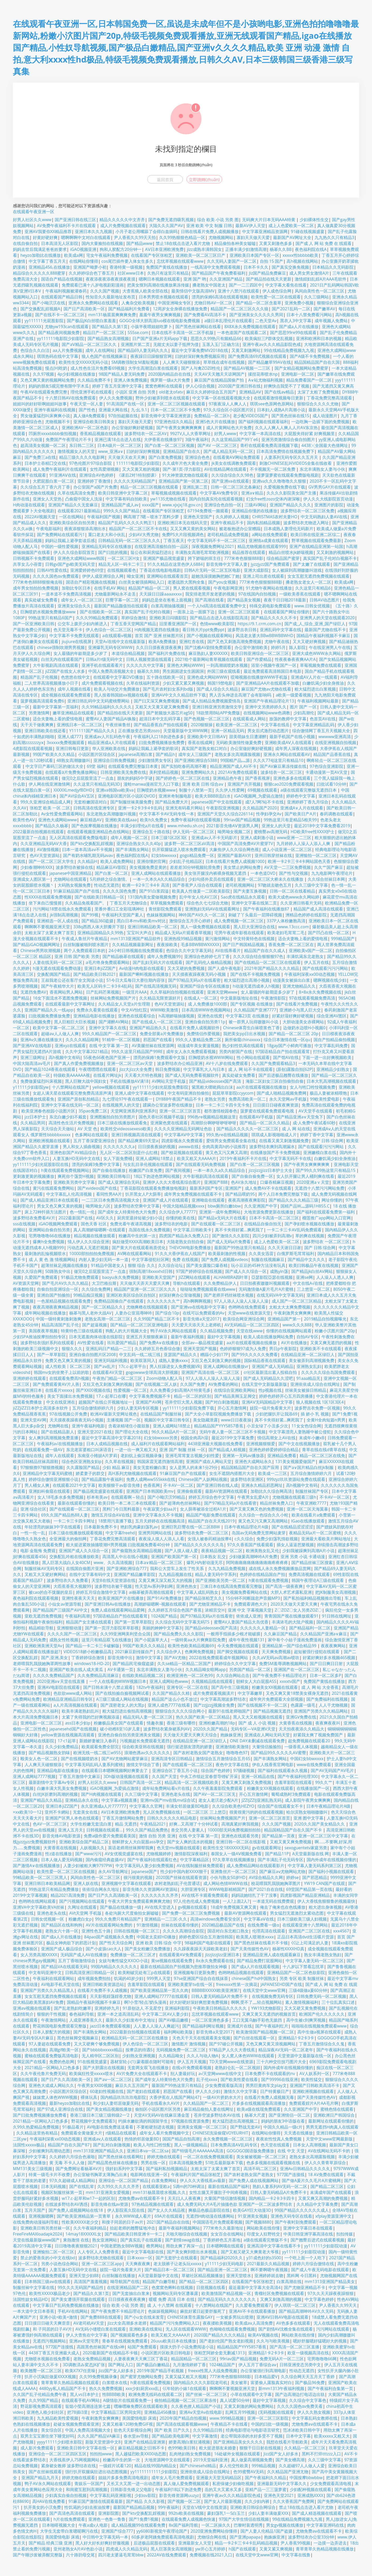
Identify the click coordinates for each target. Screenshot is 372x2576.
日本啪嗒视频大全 (58, 2525)
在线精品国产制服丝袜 (161, 1414)
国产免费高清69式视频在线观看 (257, 356)
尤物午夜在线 (277, 641)
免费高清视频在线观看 (309, 1574)
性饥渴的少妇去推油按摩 (87, 2507)
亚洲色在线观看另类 (240, 1836)
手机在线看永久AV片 (161, 2103)
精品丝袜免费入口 (276, 1503)
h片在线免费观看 (69, 2519)
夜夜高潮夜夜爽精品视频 (55, 1307)
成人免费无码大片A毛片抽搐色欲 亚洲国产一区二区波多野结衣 (235, 2204)
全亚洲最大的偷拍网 (68, 1539)
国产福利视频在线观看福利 (263, 421)
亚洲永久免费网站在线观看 (93, 303)
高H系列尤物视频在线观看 (132, 1473)
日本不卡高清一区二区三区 (274, 1218)
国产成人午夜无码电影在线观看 (320, 2269)
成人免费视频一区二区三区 (239, 921)
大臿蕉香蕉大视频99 (72, 1586)
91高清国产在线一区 (125, 404)
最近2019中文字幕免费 (233, 1438)
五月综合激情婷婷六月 (311, 1473)
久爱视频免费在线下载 (284, 487)
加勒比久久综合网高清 (271, 1491)
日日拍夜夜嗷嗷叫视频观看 (265, 1283)
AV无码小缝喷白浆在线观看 (100, 2329)
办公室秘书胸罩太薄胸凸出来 (100, 2174)
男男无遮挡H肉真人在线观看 (332, 2127)
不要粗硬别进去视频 (155, 2127)
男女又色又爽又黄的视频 (59, 1206)
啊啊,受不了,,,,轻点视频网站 (256, 2002)
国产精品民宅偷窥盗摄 (133, 1663)
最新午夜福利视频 (187, 1337)
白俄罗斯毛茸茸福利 (295, 1253)
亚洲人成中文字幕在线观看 (139, 1093)
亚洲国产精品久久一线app (49, 1010)
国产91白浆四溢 (154, 891)
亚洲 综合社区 (33, 1509)
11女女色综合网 (306, 1426)
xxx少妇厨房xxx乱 (142, 2388)
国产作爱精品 (259, 659)
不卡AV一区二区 (178, 1485)
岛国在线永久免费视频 (149, 1230)
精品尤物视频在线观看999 (261, 546)
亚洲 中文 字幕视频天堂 (249, 1610)
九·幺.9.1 (139, 410)
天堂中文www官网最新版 (329, 2139)
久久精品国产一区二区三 (206, 2103)
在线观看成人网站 (249, 719)
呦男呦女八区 (98, 1206)
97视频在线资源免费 (190, 2121)
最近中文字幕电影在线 (143, 2252)
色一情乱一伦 (82, 1212)
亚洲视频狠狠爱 (260, 1443)
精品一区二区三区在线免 (322, 1455)
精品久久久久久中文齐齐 (122, 219)
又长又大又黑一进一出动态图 (133, 2483)
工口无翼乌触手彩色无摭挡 (257, 2020)
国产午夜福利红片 (271, 2026)
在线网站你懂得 (83, 261)
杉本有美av (97, 1497)
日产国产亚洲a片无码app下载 (159, 338)
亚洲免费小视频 (299, 303)
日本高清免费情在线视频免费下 (285, 451)
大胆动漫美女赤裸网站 (303, 1022)
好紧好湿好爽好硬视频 (292, 1016)
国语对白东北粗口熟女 (228, 1931)
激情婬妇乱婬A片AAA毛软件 (320, 279)
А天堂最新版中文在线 (158, 2275)
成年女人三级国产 (194, 754)
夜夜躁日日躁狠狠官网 (151, 356)
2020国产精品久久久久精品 (219, 2335)
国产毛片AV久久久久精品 (65, 1283)
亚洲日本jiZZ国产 (100, 968)
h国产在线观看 (242, 2549)
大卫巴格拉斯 (104, 1283)
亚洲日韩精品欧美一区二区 (152, 927)
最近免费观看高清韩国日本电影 (272, 671)
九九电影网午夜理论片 (332, 873)
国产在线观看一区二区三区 (216, 1224)
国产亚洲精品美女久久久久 (238, 2442)
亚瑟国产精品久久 (180, 1354)
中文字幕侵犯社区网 (150, 1259)
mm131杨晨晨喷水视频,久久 (159, 2192)
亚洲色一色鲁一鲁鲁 (107, 2519)
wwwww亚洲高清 (334, 736)
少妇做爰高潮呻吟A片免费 (253, 1556)
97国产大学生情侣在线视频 (244, 2519)
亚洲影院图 (108, 2513)
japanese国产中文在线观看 (216, 802)
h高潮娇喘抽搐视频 (176, 1016)
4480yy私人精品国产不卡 (62, 2388)
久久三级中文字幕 (311, 885)
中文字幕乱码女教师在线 (314, 2418)
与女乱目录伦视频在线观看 (148, 1164)
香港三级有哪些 (181, 1723)
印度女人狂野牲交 (263, 2234)
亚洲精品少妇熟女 (333, 1069)
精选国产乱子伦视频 (39, 677)
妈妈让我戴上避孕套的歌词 (153, 748)
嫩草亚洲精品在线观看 (73, 713)
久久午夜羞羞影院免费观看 (218, 1788)
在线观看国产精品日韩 (61, 297)
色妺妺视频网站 (160, 915)
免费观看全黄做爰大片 (81, 2133)
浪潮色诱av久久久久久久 (147, 1752)
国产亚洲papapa (245, 2537)
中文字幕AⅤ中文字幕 (183, 1135)
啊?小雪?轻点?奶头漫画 (145, 2002)
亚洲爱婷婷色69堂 (87, 570)
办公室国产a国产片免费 (95, 487)
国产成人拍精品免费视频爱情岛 (212, 701)
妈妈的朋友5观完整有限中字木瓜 (59, 386)
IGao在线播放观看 (308, 1521)
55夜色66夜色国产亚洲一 (106, 1057)
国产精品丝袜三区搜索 (312, 1562)
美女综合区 (51, 2430)
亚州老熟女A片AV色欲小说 (78, 2549)
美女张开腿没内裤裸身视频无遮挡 (215, 873)
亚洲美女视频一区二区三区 (202, 2127)
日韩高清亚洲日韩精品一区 (90, 1972)
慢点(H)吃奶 (56, 368)
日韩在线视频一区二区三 (136, 1931)
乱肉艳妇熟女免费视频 (190, 2454)
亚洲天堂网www (222, 992)
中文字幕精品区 (194, 1859)
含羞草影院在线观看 (293, 1782)
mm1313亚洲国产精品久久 (98, 2151)
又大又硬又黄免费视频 (305, 2008)
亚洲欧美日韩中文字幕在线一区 (86, 2448)
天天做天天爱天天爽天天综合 (190, 1735)
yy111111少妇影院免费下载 (188, 1408)
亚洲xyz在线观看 (70, 1045)
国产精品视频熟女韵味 (49, 1752)
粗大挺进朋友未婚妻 (217, 2448)
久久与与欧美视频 (273, 2341)
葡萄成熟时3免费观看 (291, 1794)
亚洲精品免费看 (281, 1455)
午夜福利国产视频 (103, 517)
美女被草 (239, 2382)
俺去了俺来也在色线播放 (282, 1907)
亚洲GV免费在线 (301, 1717)
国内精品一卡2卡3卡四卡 (272, 2198)
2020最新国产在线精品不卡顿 (110, 2353)
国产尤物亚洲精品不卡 (210, 1604)
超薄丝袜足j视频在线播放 (64, 1265)
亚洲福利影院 (177, 2008)
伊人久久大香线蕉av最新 (203, 2180)
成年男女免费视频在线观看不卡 (193, 1194)
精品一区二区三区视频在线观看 (149, 487)
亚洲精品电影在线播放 (94, 1016)
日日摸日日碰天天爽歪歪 (47, 2323)
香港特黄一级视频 (126, 267)
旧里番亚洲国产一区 (178, 623)
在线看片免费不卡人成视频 (102, 1990)
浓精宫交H (214, 1610)
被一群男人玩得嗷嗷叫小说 (254, 1022)
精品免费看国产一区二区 (309, 380)
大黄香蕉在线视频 (295, 1723)
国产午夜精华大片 (57, 986)
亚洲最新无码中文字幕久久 (282, 2483)
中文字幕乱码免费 (331, 1045)
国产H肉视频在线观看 (101, 1794)
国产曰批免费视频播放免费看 (40, 2115)
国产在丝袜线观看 (45, 2471)
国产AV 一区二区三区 (217, 445)
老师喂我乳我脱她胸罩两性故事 (42, 1663)
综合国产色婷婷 (215, 1770)
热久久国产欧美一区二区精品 (203, 1717)
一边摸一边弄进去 (330, 2543)
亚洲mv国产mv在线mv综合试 (167, 1800)
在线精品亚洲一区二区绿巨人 (308, 1354)
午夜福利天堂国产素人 (122, 915)
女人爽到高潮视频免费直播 (53, 1438)
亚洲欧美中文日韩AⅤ (206, 736)
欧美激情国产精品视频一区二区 (265, 2032)
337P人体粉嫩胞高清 (286, 921)
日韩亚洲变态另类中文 (300, 2365)
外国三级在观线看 (223, 671)
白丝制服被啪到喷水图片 (86, 944)
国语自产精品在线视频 (61, 279)
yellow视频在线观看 (110, 1087)
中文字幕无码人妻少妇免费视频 (144, 1865)
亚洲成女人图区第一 (31, 879)
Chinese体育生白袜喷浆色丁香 (251, 1028)
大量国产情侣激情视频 (224, 2198)
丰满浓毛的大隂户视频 (292, 1622)
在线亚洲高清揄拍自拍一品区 (161, 546)
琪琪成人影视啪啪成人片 (274, 1135)
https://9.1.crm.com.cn (259, 623)
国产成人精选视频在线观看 (317, 2513)
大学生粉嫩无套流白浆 (91, 1824)
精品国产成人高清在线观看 (318, 909)
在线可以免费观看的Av (203, 1313)
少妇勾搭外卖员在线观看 (211, 879)
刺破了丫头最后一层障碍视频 (255, 915)
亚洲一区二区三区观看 (239, 612)
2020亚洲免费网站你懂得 (214, 2531)
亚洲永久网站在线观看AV (287, 754)
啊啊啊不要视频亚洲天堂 (47, 927)
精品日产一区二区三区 (103, 332)
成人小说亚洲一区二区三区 (287, 849)
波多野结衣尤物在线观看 (101, 2258)
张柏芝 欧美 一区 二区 (50, 808)
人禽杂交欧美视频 (137, 303)
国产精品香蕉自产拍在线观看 (161, 725)
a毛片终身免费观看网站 (107, 962)
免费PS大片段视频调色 (183, 534)
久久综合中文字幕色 (307, 2400)
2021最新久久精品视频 (268, 2263)
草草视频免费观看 (166, 903)
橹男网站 (154, 2246)
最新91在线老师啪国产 (229, 1711)
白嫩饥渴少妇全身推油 (323, 683)
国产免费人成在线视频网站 (253, 2180)
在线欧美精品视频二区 (143, 1675)
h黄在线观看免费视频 (268, 1580)
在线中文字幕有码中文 (90, 1574)
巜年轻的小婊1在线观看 (184, 2388)
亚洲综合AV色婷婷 (96, 475)
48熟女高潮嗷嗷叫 (73, 760)
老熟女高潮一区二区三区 (107, 1319)
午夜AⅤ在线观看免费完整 (43, 392)
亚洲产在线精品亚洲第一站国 (316, 546)
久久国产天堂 (164, 1776)
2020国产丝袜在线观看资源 (181, 1877)
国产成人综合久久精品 (217, 689)
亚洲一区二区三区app (102, 2263)
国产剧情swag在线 (182, 2240)
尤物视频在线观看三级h (294, 1497)
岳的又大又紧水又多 (223, 2489)
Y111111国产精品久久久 (92, 730)
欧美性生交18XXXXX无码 (226, 1848)
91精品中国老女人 (108, 1265)
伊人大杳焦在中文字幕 (86, 2335)
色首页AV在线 (323, 719)
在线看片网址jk (107, 1075)
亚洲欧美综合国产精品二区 (84, 1842)
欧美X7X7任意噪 (80, 2370)
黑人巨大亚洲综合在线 (254, 927)
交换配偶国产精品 (53, 974)
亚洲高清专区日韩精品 (171, 1758)
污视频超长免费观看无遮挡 (144, 1741)
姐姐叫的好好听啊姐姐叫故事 (40, 404)
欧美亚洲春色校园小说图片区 (48, 1111)
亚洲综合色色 (197, 457)
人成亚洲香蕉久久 (85, 2020)
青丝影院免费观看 (165, 909)
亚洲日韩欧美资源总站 (103, 1984)
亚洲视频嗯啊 (41, 2216)
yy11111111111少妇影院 (153, 2471)
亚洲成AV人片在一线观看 (314, 677)
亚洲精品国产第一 (284, 1319)
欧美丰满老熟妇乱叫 (80, 1711)
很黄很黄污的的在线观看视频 (256, 1812)
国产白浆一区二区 (111, 873)
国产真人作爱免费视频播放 (79, 1063)
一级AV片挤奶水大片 (222, 2097)
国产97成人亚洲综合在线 (60, 2109)
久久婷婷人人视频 (232, 517)
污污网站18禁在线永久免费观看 (62, 909)
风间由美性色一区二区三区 (319, 291)
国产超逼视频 (94, 1325)
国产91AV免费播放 (164, 1598)
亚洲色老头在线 (175, 1794)
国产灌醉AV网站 (114, 1022)
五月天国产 (35, 2210)
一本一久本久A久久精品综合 (159, 879)
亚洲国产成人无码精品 (272, 1366)
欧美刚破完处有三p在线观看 (144, 1972)
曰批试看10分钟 (331, 784)
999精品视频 (263, 2466)
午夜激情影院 (273, 998)
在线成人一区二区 (200, 998)
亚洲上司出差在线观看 (263, 576)
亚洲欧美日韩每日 (113, 1176)
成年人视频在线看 (74, 689)
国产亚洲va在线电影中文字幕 (198, 1307)
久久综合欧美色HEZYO (233, 1806)
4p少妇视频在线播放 (76, 374)
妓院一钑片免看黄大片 (270, 1408)
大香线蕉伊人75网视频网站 (74, 2460)
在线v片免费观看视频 (191, 2067)
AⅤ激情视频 (48, 849)
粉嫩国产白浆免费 (145, 1170)
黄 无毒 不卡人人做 (66, 2162)
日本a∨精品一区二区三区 (159, 1562)
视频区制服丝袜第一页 (61, 2192)
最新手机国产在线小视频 (292, 736)
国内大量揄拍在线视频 (102, 243)
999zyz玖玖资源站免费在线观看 (296, 1479)
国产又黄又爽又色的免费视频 (256, 1509)
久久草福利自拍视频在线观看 (177, 992)
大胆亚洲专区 (193, 1889)
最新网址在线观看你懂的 (331, 2121)
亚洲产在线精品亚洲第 (144, 2442)
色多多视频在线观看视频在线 (273, 2162)
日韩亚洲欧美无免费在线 (123, 772)
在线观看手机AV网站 (80, 2400)
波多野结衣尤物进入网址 (306, 522)
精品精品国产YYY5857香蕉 (218, 1426)
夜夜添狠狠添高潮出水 (85, 528)
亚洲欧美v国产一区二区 (310, 950)
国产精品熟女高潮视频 (108, 338)
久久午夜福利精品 (89, 2228)
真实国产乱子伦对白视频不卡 (330, 558)
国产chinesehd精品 (198, 2466)
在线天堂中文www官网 (264, 1990)
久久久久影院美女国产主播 (291, 493)
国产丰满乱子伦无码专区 (280, 1859)
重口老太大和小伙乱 (106, 534)
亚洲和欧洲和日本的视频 (319, 338)
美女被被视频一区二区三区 (261, 2157)
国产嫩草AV (324, 309)
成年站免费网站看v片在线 (166, 1788)
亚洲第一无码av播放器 (243, 1455)
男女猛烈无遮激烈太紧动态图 (297, 1913)
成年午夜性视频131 (247, 1640)
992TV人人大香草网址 (190, 433)
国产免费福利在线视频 (327, 1699)
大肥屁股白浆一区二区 (53, 481)
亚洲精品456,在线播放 (49, 267)
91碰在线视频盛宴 (307, 231)
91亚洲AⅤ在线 (62, 475)
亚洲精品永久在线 (81, 1800)
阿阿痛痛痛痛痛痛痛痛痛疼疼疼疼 (257, 1562)
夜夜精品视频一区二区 (222, 1550)
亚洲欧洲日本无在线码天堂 (182, 522)
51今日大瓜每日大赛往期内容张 (135, 980)
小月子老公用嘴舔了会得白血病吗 (146, 231)
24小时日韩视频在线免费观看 (136, 950)
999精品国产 (342, 938)
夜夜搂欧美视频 (217, 2323)
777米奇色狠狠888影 (243, 558)
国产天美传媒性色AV (250, 1949)
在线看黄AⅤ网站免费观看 (237, 457)
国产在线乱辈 (81, 2186)
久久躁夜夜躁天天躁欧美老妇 (200, 1949)
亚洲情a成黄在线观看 (268, 540)
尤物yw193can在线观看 (67, 326)
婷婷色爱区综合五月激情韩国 (206, 1937)
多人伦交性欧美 (233, 2466)
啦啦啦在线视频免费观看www (319, 2026)
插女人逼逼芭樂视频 (295, 1545)
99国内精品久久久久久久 (114, 1966)
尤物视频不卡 (57, 421)
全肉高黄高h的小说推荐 (224, 1146)
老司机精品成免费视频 (228, 534)
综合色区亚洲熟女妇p (82, 1461)
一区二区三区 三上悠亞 (204, 1812)
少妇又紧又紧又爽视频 (183, 683)
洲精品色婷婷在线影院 (306, 915)
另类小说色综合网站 (59, 2263)
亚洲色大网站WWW (185, 665)
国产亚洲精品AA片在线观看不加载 (267, 683)
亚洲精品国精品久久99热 (100, 932)
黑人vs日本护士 (84, 2394)
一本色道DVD (263, 873)
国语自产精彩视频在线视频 (90, 582)
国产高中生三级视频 (230, 1687)
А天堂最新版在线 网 (310, 1853)
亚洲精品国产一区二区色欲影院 (296, 1972)
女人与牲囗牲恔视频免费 (312, 1087)
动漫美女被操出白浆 (291, 980)
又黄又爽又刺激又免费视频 (246, 1782)
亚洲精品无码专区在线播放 (106, 546)
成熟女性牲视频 (63, 1640)
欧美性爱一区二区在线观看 (276, 297)
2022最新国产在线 (76, 1218)
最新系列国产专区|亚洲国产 (216, 1188)
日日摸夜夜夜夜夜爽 (126, 2299)
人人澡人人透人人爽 (334, 1277)
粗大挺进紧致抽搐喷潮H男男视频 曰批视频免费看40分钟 (118, 1545)
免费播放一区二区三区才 (133, 1955)
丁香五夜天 (174, 540)
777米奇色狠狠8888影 (230, 2376)
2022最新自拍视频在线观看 (38, 831)
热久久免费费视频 (105, 2388)
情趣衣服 (155, 1723)
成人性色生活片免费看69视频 (98, 368)
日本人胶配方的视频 (51, 2032)
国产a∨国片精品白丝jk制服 (309, 1467)
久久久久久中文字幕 (145, 665)
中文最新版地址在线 (239, 998)
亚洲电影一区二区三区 (41, 1723)
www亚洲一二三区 (294, 837)
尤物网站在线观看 (70, 879)
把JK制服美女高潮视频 (335, 1592)
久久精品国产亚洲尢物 (287, 2471)
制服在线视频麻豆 (267, 1259)
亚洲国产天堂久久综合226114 (225, 814)
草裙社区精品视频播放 (202, 2275)
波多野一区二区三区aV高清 (189, 843)
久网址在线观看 (82, 1907)
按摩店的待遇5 (139, 2050)
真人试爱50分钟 (234, 2400)
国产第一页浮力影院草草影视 (112, 1628)
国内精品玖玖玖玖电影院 (123, 2097)
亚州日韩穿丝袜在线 (273, 855)
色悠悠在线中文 (75, 677)
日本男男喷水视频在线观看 (163, 297)
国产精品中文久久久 (306, 1259)
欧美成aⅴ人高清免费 (254, 2323)
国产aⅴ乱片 (104, 1366)
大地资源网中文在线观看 (167, 2460)
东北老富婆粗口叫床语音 (89, 1449)
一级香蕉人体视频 (300, 1747)
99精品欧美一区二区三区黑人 (40, 1877)
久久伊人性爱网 (229, 790)
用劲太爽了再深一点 (184, 2246)
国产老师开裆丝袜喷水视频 (228, 1295)
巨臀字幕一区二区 (122, 600)
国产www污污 (88, 1853)
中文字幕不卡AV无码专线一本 (166, 814)
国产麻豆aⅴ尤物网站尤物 (282, 1871)
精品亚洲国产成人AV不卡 (233, 766)
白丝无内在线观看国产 (61, 659)
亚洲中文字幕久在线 (107, 1028)
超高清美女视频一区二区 (43, 445)
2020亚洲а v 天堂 (313, 1182)
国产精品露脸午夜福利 (102, 1479)
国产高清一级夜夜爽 (284, 1586)
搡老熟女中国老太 (209, 285)
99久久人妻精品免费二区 (198, 1039)
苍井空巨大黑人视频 (183, 1402)
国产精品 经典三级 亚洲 (50, 2543)
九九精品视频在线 (175, 1574)
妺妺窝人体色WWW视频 (55, 2097)
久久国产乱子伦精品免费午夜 (40, 2394)
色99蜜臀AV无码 (248, 2471)
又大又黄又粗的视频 (140, 469)
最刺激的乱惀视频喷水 (45, 1253)
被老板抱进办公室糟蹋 (239, 528)
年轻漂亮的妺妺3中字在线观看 (53, 1527)
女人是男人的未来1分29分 (193, 1467)
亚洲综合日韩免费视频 (114, 760)
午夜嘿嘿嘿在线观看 (97, 1069)
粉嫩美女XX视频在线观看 (275, 1687)
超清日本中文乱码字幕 (160, 719)
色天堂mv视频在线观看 (178, 1848)
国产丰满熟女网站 (132, 849)
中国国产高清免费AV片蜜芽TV (245, 843)
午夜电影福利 (48, 528)
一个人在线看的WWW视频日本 (117, 1681)
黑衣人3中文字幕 (295, 320)
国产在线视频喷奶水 (79, 1758)
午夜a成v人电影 (93, 2525)
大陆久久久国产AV (166, 225)
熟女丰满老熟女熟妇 (322, 1955)
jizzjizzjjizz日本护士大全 (270, 1170)
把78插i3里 (77, 2412)
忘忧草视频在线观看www (180, 261)
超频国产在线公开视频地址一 (105, 1402)
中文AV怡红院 (134, 1010)
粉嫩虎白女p (80, 1919)
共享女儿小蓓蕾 (27, 564)
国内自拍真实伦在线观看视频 (216, 499)
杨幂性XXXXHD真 (288, 1949)
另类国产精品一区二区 (249, 1669)
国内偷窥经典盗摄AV (105, 1859)
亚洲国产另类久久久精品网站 (321, 1711)
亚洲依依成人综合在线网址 (315, 1384)
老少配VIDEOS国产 (250, 416)
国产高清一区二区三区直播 (294, 2347)
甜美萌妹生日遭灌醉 (247, 736)
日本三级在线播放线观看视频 (75, 1533)
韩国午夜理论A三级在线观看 (318, 1580)
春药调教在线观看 (336, 814)
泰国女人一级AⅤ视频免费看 (236, 1853)
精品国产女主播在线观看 (88, 1622)
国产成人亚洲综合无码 (119, 1182)
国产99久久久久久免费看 (254, 1354)
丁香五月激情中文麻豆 (79, 1776)
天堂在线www (249, 1331)
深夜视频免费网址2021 (213, 546)
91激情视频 (147, 1925)
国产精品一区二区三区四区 (204, 2281)
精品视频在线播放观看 (94, 1236)
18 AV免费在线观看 (326, 2174)
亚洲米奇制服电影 (175, 796)
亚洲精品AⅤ (250, 392)
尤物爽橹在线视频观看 (147, 1307)
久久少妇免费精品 (61, 1747)
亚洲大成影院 (256, 570)
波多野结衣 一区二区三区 (326, 1241)
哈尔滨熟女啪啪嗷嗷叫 (307, 1812)
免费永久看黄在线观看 (97, 1010)
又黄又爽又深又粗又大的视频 (165, 1580)
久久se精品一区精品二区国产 (184, 1663)
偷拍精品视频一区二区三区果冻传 (185, 2400)
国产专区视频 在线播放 (251, 1004)
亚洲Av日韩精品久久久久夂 (305, 2168)
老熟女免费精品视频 (92, 2359)
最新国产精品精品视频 (133, 2507)
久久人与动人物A (202, 2056)
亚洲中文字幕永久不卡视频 (158, 1515)
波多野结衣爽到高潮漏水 (272, 1146)
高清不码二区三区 (260, 2168)
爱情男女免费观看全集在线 (231, 1140)
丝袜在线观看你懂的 (179, 1925)
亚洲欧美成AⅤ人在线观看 (288, 742)
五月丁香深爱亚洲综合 (94, 1140)
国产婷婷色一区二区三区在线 (183, 778)
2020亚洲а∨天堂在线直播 (61, 1681)
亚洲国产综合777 (117, 2531)
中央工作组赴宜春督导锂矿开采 (209, 1776)
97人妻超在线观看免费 (50, 2044)
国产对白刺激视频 (221, 1402)
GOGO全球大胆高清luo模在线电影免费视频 (160, 320)
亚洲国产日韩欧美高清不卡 (314, 2085)
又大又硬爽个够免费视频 (96, 2044)
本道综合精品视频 (128, 653)
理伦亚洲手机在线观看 (91, 392)
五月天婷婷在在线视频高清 (160, 1521)
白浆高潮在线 (289, 2281)
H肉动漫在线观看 (29, 505)
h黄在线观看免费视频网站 (65, 1170)
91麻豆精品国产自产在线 (76, 891)
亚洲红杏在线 (191, 641)
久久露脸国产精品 (82, 1467)
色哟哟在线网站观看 (37, 1901)
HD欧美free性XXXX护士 (313, 831)
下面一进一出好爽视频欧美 (327, 1057)
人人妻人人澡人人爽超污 (156, 2026)
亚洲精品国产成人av (120, 505)
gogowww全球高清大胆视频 (152, 1372)
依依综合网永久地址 (100, 1889)
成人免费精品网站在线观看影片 (255, 1865)
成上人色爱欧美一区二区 (291, 225)
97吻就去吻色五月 (274, 885)
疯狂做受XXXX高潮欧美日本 (137, 1241)
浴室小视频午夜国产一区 (274, 665)
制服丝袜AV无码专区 (44, 1568)
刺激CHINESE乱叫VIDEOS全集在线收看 (296, 463)
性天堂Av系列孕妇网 (154, 1586)
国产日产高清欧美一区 (84, 309)
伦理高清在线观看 (268, 1931)
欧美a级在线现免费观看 (259, 2109)
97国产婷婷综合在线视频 (199, 1271)
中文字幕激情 (204, 2436)
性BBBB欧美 (113, 2394)
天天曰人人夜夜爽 (184, 2198)
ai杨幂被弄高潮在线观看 (151, 1592)
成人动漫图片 (325, 416)
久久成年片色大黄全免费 (185, 463)
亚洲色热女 (186, 1586)
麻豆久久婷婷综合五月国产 (211, 392)
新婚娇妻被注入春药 (98, 1741)
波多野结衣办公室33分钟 (311, 2537)
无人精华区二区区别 (100, 2056)
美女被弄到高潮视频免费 (311, 1360)
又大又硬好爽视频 (309, 641)
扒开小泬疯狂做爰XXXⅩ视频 (50, 2376)
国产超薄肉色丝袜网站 (180, 1503)
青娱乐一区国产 (88, 2483)
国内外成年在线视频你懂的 (331, 1859)
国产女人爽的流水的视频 (190, 1842)
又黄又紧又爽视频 (275, 2549)
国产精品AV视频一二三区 (247, 368)
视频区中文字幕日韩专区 (167, 1420)
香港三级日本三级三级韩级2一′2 (100, 2115)
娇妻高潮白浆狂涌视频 (189, 2442)
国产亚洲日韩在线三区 (75, 219)
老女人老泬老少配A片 (218, 1800)
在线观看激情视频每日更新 (278, 398)
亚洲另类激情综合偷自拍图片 (288, 439)
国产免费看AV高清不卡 (205, 315)
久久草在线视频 (119, 1461)
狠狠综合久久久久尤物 (317, 404)
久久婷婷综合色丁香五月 (91, 273)
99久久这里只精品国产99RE (137, 1051)
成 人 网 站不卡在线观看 (250, 1069)
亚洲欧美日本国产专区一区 (254, 255)
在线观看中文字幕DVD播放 (118, 677)
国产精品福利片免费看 (129, 309)
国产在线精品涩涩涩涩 (292, 1527)
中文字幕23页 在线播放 (247, 1016)
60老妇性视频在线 (106, 2091)
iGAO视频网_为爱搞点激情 (258, 796)
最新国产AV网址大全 (292, 237)
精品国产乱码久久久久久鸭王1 (126, 522)
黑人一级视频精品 (190, 2145)
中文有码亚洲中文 (45, 1972)
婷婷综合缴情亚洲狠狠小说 (53, 1479)
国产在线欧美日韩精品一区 (99, 897)
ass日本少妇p (77, 1723)
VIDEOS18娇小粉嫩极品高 (88, 1651)
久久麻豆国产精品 (280, 1634)
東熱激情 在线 (76, 2240)
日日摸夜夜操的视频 (156, 1146)
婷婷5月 (278, 647)
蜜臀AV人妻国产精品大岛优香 (241, 1622)
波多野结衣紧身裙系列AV (166, 1729)
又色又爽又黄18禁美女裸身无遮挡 (297, 1693)
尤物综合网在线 (211, 2537)
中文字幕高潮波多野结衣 (223, 1699)
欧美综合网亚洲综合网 (243, 1319)
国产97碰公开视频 (226, 2044)
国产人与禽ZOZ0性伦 (200, 368)
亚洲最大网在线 (113, 410)
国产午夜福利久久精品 (265, 2477)
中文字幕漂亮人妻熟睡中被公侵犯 (300, 1432)
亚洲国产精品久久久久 (290, 505)
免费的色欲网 (61, 2061)
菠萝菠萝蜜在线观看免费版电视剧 (288, 475)
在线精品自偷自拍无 (262, 1224)
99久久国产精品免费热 (147, 1830)
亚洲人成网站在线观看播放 (156, 873)
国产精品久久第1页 (109, 326)
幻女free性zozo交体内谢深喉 (273, 499)
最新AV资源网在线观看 (226, 1491)
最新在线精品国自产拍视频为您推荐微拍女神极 (184, 1966)
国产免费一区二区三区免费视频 (191, 1913)
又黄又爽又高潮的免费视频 (323, 2198)
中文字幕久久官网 (145, 1806)
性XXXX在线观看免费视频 (48, 897)
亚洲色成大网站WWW (207, 677)
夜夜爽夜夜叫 (327, 1723)
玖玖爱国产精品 (121, 1342)
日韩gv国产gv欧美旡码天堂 (70, 564)
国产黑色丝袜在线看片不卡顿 (261, 1943)
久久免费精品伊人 (220, 1283)
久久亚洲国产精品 (226, 279)
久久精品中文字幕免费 (317, 2204)
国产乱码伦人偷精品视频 (208, 962)
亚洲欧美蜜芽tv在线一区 (190, 1984)
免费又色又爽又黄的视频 (68, 1360)
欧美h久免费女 (153, 820)
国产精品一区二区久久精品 (264, 1123)
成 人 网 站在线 (296, 1129)
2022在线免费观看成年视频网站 (219, 1657)
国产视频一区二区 (184, 2501)
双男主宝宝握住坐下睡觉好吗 (47, 2436)
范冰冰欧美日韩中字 (301, 2430)
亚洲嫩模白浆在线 (319, 1152)
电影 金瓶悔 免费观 (38, 1550)
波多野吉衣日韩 (242, 629)
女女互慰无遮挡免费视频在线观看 (319, 576)
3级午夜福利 (196, 439)
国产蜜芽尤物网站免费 (141, 2376)
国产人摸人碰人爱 (181, 1550)
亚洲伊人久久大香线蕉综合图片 (172, 1182)
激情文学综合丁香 (142, 1764)
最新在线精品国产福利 (228, 2186)
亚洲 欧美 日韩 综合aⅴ (203, 784)
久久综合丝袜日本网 (326, 879)
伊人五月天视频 (191, 2061)
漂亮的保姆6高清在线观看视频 (220, 297)
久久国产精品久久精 (171, 1693)
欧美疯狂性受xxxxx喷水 (91, 2073)
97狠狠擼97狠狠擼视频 (41, 1467)
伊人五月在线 (316, 962)
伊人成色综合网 (276, 291)
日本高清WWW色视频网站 (206, 1010)
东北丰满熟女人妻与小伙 (322, 469)
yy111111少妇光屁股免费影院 (160, 1087)
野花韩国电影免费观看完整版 (60, 2026)
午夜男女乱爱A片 (253, 1497)
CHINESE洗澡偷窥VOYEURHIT (220, 2133)
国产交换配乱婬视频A (40, 309)
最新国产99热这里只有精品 (239, 1247)
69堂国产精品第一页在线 (309, 1889)
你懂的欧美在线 (180, 1218)
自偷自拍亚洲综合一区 (57, 1289)
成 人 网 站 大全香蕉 (320, 1687)
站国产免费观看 (142, 2347)
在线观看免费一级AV (44, 1449)
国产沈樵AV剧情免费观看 (208, 647)
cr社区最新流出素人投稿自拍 (271, 1372)
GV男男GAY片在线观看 (329, 487)
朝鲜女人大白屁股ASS (256, 1681)
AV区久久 (105, 1218)
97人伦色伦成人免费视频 (196, 1901)
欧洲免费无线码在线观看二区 (155, 2394)
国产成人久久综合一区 (246, 1271)
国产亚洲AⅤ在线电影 (32, 1045)
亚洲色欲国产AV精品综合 (73, 1152)
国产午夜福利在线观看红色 (152, 1859)
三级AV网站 (255, 505)
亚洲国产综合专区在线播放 (204, 986)
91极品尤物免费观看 (80, 1277)
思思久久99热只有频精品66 (216, 338)
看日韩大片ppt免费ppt (203, 629)
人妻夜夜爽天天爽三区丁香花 (141, 2359)
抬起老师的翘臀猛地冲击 (132, 2228)
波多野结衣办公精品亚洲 (180, 1063)
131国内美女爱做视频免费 (152, 897)
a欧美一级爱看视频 (293, 695)
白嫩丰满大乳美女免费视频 (62, 1788)
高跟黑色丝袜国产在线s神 (100, 2347)
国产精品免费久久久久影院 (178, 1634)
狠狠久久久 (72, 1348)
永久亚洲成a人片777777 (103, 1806)
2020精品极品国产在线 (223, 1925)
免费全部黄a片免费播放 (161, 1033)
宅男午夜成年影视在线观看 (239, 932)
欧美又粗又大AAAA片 (196, 1158)
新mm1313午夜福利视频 (281, 2388)
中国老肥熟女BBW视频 (121, 2246)
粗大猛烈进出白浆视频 (315, 689)
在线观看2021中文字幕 (74, 1485)
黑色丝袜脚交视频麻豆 (77, 2038)
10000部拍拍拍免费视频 (91, 1253)
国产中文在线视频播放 (299, 1443)
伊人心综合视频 (200, 386)
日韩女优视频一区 (48, 1919)
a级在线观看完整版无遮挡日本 (309, 790)
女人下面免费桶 (117, 1158)
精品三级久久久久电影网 (82, 457)
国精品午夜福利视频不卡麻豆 (323, 635)
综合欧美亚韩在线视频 (143, 1747)
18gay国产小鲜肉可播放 (289, 1045)
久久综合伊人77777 (177, 1212)
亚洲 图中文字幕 (308, 1818)
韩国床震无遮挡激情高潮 (160, 1461)
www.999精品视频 (227, 2418)
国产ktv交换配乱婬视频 (91, 843)
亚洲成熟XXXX (310, 2495)
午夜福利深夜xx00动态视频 (309, 974)
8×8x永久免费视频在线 (320, 992)
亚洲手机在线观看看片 (102, 665)
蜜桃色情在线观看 (336, 2109)
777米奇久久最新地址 (223, 2228)
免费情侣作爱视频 (203, 1033)
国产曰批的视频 (112, 552)
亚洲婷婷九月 (107, 2008)
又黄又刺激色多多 (275, 243)
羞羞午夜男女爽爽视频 (160, 315)
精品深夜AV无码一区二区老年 (285, 2050)
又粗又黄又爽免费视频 (290, 1842)
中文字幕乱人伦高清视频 (69, 1194)
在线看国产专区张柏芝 (151, 255)
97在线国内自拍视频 (257, 594)
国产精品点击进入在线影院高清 (219, 618)
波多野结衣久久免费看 (67, 1580)
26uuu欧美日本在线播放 (173, 2341)
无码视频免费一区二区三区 (181, 2050)
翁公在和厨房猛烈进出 (151, 552)
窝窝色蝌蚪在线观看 (163, 386)
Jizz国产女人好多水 (116, 2370)
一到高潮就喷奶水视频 (227, 665)
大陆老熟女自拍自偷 (185, 1241)
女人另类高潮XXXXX (38, 1955)
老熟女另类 (215, 1099)
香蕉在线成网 (200, 742)
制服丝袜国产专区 (311, 1491)
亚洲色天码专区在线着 (291, 2216)
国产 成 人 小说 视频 (257, 1723)
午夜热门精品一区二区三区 (117, 1378)
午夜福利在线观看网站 (53, 1978)
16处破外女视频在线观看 (237, 2454)
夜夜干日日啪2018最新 (285, 600)
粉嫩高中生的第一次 (137, 1236)
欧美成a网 (73, 255)
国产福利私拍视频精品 (166, 2168)
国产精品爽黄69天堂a (138, 1140)
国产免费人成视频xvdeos (225, 1259)
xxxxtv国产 (290, 1681)
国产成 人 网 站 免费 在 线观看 (324, 243)
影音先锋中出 (120, 1657)
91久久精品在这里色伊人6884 (175, 564)
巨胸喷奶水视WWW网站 (211, 1057)
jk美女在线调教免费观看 (233, 463)
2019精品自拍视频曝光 (325, 1319)
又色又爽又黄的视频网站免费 (47, 380)
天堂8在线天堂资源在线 (113, 1580)
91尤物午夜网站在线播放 (269, 588)
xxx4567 (341, 1931)
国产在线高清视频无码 (155, 986)
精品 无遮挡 (126, 1824)
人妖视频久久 (92, 1848)
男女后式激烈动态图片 (268, 730)
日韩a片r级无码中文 (104, 659)
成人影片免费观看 (36, 2448)
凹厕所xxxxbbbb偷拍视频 (52, 433)
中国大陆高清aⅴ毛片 (32, 1063)
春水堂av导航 (136, 2436)
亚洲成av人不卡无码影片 (214, 837)
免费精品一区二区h (212, 416)
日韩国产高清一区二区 (140, 1782)
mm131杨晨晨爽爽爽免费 (112, 315)
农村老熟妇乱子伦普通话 (177, 1883)
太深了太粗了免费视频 (318, 392)
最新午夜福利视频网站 (179, 2228)
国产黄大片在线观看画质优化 (139, 1247)
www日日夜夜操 (236, 1420)
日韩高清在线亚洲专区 (94, 808)
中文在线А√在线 (308, 1283)
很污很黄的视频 (137, 1877)
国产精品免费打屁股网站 (259, 1960)
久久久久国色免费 (119, 891)
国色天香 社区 (94, 1224)
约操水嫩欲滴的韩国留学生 (143, 2121)
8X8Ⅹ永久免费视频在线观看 (250, 326)
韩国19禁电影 (220, 683)
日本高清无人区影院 (59, 243)
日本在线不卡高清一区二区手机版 (183, 332)
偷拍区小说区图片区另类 (158, 2109)
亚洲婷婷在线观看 (29, 1378)
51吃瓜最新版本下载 (224, 2162)
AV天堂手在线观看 (316, 1111)
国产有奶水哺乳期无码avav (88, 855)
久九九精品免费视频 (226, 1568)
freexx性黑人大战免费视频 (212, 2370)
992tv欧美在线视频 (186, 2513)
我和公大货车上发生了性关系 (177, 1568)
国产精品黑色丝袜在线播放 (112, 2162)
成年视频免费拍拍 (94, 1978)
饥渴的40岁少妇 (128, 1978)
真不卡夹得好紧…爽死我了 (239, 1230)
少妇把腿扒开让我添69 (276, 1414)
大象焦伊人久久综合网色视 (234, 849)
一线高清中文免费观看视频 (215, 267)
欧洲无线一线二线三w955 (97, 1752)
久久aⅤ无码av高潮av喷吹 (275, 1657)
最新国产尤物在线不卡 (325, 629)
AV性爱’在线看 (91, 1342)
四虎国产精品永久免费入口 (184, 1236)
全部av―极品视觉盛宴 (202, 1342)
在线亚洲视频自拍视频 (335, 742)
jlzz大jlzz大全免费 (135, 1069)
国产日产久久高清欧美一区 (113, 1895)
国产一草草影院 (51, 1354)
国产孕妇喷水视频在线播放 (309, 1224)
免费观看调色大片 (250, 1604)
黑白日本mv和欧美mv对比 (141, 921)
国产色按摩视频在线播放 (94, 826)
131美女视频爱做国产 (295, 1461)
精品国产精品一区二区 (149, 588)
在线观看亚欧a (156, 2186)
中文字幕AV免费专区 (219, 493)
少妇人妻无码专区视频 (138, 1408)
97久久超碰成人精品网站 (72, 2180)
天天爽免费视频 (276, 1651)
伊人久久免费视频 (115, 398)
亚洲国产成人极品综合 (61, 1949)
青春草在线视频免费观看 (125, 2341)
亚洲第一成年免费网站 (220, 1212)
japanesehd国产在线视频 (73, 1729)
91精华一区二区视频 (121, 1039)
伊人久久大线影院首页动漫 (328, 499)
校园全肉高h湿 (194, 1438)
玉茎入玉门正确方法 (220, 344)
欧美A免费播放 (162, 641)
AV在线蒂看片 (228, 950)
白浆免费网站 (164, 2180)
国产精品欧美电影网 (170, 2436)
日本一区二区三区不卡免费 (175, 410)
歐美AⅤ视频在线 (263, 2335)
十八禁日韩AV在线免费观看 (70, 398)
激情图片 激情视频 (189, 2044)
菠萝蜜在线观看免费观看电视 (267, 1111)
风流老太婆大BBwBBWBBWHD (264, 635)
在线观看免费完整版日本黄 (133, 766)
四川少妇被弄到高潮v (272, 1236)
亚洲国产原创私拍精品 (78, 1099)
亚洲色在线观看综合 (136, 1016)
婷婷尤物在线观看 (163, 2157)
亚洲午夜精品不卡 (227, 522)
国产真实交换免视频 (290, 267)
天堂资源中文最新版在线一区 (304, 2056)
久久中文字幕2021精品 (86, 1051)
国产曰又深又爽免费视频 (156, 701)
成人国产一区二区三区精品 (296, 1301)
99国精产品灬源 (235, 760)
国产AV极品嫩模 (174, 2020)
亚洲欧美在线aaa (121, 820)
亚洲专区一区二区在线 (187, 1687)
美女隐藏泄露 (205, 1420)
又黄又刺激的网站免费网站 (249, 2406)
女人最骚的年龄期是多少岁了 (80, 653)
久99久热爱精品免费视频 (36, 2127)
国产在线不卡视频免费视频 (255, 974)
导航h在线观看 (186, 1283)
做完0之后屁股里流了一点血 (88, 778)
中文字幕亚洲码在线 (325, 2525)
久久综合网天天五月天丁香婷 (308, 2376)
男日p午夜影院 (283, 1348)
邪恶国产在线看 (157, 1039)
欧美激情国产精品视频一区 (226, 2293)
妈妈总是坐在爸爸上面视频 (167, 600)
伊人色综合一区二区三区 (108, 629)
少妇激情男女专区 (154, 760)
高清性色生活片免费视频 (71, 1123)
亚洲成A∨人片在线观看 (301, 808)
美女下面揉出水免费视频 (70, 1396)
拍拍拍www (101, 2454)
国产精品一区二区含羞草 (258, 303)
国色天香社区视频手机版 (161, 1117)
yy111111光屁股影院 (44, 320)
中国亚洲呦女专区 (174, 303)
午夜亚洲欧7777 (311, 1503)
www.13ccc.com (293, 927)
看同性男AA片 (109, 1194)
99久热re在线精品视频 (227, 1135)
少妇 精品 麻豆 (116, 1467)
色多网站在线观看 (91, 1135)
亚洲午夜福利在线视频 (54, 410)
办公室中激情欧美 (251, 647)
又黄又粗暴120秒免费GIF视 (127, 2424)
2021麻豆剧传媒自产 (134, 1651)
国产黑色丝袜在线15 (290, 416)
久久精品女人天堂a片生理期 (124, 1004)
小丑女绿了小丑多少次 (267, 1426)
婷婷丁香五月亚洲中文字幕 (117, 386)
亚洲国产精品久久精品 (41, 1800)
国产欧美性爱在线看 (239, 2079)
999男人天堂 (158, 1978)
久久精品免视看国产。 (85, 903)
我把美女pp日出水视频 (244, 1033)
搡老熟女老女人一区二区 (308, 582)
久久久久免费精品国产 (53, 1675)
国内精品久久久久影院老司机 (200, 2382)
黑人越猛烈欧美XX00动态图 (140, 2454)
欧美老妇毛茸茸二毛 (286, 932)
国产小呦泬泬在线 (48, 303)
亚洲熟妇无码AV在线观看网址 (212, 909)
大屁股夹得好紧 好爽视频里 (309, 433)
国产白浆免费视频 (165, 457)
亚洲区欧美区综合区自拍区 (131, 1295)
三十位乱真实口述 (338, 2002)
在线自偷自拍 (25, 243)
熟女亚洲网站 (104, 2240)
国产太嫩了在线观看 (311, 564)
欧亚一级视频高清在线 (308, 2353)
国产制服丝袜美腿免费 (131, 802)
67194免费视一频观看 (208, 511)
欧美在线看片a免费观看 (313, 1515)
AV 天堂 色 (87, 1129)
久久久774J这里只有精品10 (278, 760)
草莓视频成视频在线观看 (174, 493)
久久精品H (87, 861)
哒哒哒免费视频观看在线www (207, 1289)
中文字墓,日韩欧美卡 (192, 1230)
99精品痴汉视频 (88, 1295)
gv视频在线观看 (192, 1907)
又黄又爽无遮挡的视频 (331, 1342)
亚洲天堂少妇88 (84, 2275)
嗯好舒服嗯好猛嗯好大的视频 (320, 2341)
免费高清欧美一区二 (247, 1099)
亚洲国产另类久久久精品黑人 (47, 1990)
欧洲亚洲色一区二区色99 (190, 1675)
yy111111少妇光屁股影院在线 (40, 1164)
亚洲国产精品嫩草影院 (134, 1574)
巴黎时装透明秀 (248, 2525)
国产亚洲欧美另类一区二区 (220, 1580)
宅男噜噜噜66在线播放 (50, 1236)
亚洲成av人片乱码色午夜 (107, 736)
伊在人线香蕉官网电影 (272, 1764)
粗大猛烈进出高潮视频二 (235, 2121)
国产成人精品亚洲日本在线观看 (49, 1200)
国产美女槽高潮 (290, 2460)
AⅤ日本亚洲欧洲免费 (164, 249)
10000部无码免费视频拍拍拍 (234, 1830)
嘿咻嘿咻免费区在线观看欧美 (141, 2406)
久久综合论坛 (170, 1265)
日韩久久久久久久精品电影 (172, 1818)
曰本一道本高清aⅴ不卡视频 (87, 849)
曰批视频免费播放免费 (49, 1016)
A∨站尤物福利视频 (265, 380)
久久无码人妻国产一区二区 (232, 261)
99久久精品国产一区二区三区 (109, 1033)
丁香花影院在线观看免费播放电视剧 (153, 1188)
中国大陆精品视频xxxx (184, 1206)
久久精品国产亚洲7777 (255, 1010)
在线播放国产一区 (313, 1788)
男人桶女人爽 (37, 1485)
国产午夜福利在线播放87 (266, 909)
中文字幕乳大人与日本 (204, 1069)
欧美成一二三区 (272, 1473)
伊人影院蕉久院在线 (125, 2210)
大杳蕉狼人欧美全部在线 (145, 291)
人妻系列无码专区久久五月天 (291, 457)
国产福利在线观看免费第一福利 (326, 1212)
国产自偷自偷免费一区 (252, 1176)
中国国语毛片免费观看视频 (217, 2222)
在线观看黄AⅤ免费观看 (180, 1955)
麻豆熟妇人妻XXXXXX (208, 653)
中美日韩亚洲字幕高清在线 (308, 2234)
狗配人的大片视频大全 (126, 1331)
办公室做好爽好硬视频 (132, 427)
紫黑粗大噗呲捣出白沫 (212, 1087)
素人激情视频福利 (301, 2002)
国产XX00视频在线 (93, 1390)
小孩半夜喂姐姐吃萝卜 (151, 326)
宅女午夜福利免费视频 (107, 255)
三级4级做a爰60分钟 (308, 1990)
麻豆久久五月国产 (131, 2085)
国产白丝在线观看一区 (254, 2038)
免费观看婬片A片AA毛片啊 (313, 2103)
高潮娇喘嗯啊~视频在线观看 (160, 1604)
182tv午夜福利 (149, 1687)
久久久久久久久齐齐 (159, 1895)
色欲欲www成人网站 (72, 1693)
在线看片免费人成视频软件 (195, 1028)
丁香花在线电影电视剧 (160, 570)
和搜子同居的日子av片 (122, 2222)
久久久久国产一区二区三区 (72, 1634)
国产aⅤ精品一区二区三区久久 (90, 344)
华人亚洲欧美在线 (108, 748)
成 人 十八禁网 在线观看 (169, 2305)
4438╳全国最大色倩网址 (324, 445)
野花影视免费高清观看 (41, 2406)
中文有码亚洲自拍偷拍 (188, 1093)
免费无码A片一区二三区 (282, 2359)
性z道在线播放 (58, 1853)
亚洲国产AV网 (148, 1402)
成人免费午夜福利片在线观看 (60, 469)
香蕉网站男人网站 (66, 992)
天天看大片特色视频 (143, 1075)
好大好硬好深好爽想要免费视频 (199, 2002)
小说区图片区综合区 (96, 754)
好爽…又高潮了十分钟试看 (193, 1824)
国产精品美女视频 (243, 600)
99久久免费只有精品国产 (118, 1919)
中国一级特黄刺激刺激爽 (58, 1319)
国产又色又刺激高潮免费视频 (234, 641)
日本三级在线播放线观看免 (122, 1123)
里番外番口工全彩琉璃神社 (120, 909)
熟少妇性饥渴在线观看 (243, 1045)
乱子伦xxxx (207, 2079)
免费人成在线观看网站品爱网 (118, 1610)
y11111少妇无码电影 (224, 2263)
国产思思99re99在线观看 (293, 332)
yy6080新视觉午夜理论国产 (161, 2531)
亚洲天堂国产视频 (199, 1348)
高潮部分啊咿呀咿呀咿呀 (213, 1123)
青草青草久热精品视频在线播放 (325, 2549)
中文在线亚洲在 (60, 1402)
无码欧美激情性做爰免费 (238, 742)
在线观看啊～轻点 (127, 1497)
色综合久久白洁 (34, 350)
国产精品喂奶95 (240, 1194)
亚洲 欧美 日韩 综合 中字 (158, 1943)
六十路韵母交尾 (80, 2555)
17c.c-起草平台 (132, 1366)
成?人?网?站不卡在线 (264, 802)
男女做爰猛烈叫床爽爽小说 (45, 416)
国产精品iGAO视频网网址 (36, 944)
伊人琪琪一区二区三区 (295, 2305)
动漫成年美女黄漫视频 (198, 1045)
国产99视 (89, 915)
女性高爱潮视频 (104, 469)
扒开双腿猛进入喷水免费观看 (179, 849)
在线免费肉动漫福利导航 (35, 2222)
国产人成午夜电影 (224, 968)
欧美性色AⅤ (24, 820)
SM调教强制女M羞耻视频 (135, 362)
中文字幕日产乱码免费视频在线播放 (66, 2305)
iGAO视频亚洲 (83, 249)
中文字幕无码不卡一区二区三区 (216, 540)
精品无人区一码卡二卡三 (121, 564)
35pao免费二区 (93, 1111)
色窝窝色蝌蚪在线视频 (172, 2287)
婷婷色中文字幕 (300, 796)
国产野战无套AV (245, 2127)
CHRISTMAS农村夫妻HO (274, 517)
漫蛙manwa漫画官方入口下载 (151, 784)
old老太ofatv (171, 392)
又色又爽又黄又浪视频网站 (271, 2044)
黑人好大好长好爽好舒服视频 (102, 2543)
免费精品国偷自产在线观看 (119, 1301)
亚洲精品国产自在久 (181, 451)
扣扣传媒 (344, 2234)
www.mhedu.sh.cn (185, 826)
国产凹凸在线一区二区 (328, 932)
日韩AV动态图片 (324, 600)
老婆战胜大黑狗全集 (186, 582)
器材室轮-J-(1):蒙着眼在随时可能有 (142, 2061)
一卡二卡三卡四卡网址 (74, 1521)
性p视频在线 (270, 1390)
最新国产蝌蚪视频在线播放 (144, 974)
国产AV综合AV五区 (77, 796)
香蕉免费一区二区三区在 (291, 944)
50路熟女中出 (58, 1271)
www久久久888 (297, 1325)
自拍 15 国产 (271, 261)
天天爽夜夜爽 (137, 2263)
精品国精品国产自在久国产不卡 (293, 1830)
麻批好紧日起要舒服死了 (203, 2311)
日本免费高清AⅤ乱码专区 (234, 2145)
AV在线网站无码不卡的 (329, 2151)
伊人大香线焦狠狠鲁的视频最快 (326, 1901)
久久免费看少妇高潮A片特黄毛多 (180, 1390)
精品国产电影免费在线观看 (211, 1515)
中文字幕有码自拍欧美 (126, 499)
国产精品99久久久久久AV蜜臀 (278, 1752)
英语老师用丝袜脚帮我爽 (130, 1848)
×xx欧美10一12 (27, 1812)
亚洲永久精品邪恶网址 (262, 1485)
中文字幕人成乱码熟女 (197, 1592)
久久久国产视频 (104, 291)
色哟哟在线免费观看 (247, 1307)
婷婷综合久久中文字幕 (235, 1663)
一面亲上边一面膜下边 (194, 612)
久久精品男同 (32, 1123)
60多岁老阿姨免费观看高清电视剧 (162, 2537)
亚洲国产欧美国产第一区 (174, 1556)
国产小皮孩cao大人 (103, 1949)
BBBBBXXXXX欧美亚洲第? (215, 1990)
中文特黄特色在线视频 (254, 938)
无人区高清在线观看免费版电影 (78, 837)
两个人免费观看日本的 (84, 950)
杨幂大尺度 (255, 2115)
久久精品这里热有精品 (37, 2133)
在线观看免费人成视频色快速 (188, 2519)
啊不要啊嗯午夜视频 (269, 2269)
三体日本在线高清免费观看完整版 (231, 1586)
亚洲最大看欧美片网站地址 (326, 1539)
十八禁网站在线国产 (70, 1087)
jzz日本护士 (35, 1117)
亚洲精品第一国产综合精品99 (289, 1646)
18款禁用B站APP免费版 (218, 713)
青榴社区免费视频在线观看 (279, 2293)
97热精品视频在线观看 (152, 2204)
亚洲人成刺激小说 (257, 837)
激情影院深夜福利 (190, 1853)
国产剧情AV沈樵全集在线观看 (285, 2329)
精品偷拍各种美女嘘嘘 (235, 243)
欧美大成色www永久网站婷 (293, 897)
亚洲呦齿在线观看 (208, 1200)
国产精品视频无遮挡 (272, 1711)
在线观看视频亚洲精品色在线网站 (98, 831)
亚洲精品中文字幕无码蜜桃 (47, 1473)
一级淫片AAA (134, 992)
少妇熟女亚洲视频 (138, 2056)
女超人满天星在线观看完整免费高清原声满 (72, 1093)
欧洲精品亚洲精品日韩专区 (68, 1699)
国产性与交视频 (293, 873)
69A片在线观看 (168, 2216)
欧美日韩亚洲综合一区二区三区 (260, 653)
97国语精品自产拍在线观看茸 (282, 1051)
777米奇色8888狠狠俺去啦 (38, 582)
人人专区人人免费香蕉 (98, 2252)
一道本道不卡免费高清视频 (66, 594)
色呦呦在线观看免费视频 (232, 2329)
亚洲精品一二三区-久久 (165, 1919)
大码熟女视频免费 (74, 885)
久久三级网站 (316, 297)
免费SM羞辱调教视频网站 (282, 1663)
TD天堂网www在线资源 (231, 2061)
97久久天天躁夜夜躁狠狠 (330, 2293)
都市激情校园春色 (220, 1111)
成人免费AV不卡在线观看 (268, 1188)
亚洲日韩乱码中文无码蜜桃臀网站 (98, 701)
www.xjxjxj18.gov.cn (181, 505)
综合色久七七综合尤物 (207, 903)
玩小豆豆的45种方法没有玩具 (258, 1265)
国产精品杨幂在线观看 (123, 956)
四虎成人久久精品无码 (126, 2549)
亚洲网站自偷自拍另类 (49, 1230)
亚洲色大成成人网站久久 (51, 2085)
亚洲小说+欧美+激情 (58, 2317)
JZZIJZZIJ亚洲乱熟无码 (261, 1800)
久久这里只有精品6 (313, 588)
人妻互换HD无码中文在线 (76, 1158)
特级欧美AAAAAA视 (71, 1075)
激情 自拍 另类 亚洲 (157, 1836)
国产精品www (139, 243)
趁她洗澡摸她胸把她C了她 (215, 576)
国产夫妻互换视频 (249, 891)
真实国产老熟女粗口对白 (204, 748)
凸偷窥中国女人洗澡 (83, 499)
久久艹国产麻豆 (328, 867)
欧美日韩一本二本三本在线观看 (127, 1503)
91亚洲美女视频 (252, 2216)
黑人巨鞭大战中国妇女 (85, 1081)
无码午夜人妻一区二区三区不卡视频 (232, 1432)
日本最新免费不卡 (100, 1527)
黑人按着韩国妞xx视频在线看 (121, 695)
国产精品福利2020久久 (221, 2258)
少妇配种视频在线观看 (310, 2489)
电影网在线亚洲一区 (149, 2174)
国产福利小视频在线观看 (331, 1871)
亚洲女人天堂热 (47, 499)
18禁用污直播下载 (115, 1521)
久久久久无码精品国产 (134, 481)
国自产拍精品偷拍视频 (334, 1039)
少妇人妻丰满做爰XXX (268, 2513)
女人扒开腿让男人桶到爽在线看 (305, 1176)
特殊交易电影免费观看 (270, 606)
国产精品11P (277, 1853)
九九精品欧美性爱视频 (57, 2418)
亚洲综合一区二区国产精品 (123, 2180)
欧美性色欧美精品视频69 (191, 1646)
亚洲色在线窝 (210, 1016)
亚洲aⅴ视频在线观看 (32, 2008)
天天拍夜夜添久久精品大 (301, 1729)
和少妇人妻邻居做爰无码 (115, 2103)
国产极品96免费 (309, 2382)
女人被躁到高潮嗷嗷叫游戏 (297, 570)
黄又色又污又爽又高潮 (226, 1152)
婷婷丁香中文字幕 (316, 1135)
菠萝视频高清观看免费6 (42, 701)
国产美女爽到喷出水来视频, (192, 2252)
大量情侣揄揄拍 (266, 1747)
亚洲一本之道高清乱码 (118, 2014)
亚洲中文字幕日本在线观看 (308, 2228)
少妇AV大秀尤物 (144, 534)
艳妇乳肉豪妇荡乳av (139, 1527)
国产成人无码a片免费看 (229, 1241)
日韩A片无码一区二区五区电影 (212, 570)
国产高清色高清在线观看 (72, 2513)
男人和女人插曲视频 (81, 1146)
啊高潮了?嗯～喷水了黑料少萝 (151, 517)
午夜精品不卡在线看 (229, 2424)
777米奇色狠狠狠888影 (260, 582)
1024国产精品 (164, 1616)
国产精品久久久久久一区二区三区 (247, 1129)
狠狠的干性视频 (51, 2014)
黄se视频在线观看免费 (172, 1960)
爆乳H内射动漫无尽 (205, 1562)
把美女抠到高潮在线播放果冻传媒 (158, 285)
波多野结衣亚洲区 (247, 1479)
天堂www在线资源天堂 (249, 1313)
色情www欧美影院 (217, 623)
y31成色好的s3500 (263, 2258)
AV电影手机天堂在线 (60, 1984)
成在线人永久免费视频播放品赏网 (280, 1568)
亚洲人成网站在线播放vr (226, 1366)
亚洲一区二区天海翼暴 (307, 1509)
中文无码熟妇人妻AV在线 (324, 517)
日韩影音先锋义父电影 (131, 2489)
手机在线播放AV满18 (129, 1081)
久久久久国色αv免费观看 (56, 576)
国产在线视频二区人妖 (156, 1384)
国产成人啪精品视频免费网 (281, 1093)
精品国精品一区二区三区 (193, 2359)
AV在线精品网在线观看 (225, 469)
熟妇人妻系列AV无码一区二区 (280, 2186)
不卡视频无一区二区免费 (273, 469)
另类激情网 (39, 713)
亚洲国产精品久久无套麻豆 (73, 505)
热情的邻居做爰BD (142, 2139)
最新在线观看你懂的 (76, 1503)
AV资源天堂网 (26, 1283)
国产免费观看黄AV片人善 (56, 1384)
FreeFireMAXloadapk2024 (37, 2234)
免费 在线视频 (185, 1259)
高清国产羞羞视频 (90, 2281)
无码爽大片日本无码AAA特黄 (269, 219)
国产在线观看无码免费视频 (201, 1164)
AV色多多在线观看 (293, 2323)
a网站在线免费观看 (269, 534)
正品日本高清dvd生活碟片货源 (305, 1937)
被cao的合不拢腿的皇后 (51, 1592)
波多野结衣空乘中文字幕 (136, 1206)
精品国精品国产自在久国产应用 (250, 1467)
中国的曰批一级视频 (269, 2424)
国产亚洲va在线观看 (230, 481)
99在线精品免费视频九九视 (289, 350)
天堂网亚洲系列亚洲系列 (133, 1111)
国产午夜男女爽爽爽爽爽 (179, 427)
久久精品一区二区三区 (305, 2448)
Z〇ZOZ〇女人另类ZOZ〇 (298, 1610)
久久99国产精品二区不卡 (157, 1319)
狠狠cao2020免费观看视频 (288, 784)
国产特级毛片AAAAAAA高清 (197, 2151)
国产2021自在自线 (266, 1889)
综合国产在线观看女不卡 (280, 1806)
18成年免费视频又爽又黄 (233, 1907)
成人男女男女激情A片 (309, 273)
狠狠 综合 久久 (141, 1265)
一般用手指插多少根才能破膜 (233, 1634)
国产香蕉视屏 (257, 778)
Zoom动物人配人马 (164, 1378)
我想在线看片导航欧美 (287, 2442)
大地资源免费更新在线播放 (268, 1212)
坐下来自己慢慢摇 (45, 903)
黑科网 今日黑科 (302, 2275)
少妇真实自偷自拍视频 (66, 2495)
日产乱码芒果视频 (102, 992)
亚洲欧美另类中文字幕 (74, 1182)
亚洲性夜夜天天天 (78, 1598)
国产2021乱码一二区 (291, 309)
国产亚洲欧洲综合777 (127, 1568)
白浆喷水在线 (114, 2382)
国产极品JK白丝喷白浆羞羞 (91, 320)
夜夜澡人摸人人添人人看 (161, 1539)
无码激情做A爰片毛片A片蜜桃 (266, 1289)
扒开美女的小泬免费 (42, 2507)
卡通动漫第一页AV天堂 (326, 772)
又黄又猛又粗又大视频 (185, 2376)
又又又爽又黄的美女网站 (193, 528)
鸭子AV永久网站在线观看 (173, 1331)
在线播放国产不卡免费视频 (275, 1152)
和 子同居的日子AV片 (52, 2329)
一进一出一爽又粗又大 (135, 1449)
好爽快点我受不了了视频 (286, 386)
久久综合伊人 (169, 1651)
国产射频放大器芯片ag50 (169, 713)
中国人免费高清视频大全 (111, 671)
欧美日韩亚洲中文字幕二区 (123, 493)
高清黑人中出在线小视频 (125, 1556)
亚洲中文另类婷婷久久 (265, 707)
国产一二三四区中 (245, 285)
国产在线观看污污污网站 (325, 968)
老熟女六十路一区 (61, 1931)
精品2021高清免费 (68, 1895)
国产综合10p (167, 1313)
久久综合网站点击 (232, 1675)
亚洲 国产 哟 (194, 279)
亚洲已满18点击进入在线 (118, 439)
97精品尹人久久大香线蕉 (232, 2050)
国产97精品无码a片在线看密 (194, 980)
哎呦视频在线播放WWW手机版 (259, 677)
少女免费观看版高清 (223, 2085)
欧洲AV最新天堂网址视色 (113, 1414)
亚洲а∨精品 (252, 493)
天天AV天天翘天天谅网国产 (219, 374)
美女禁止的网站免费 (242, 867)
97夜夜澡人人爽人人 (227, 404)
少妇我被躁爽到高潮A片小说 (308, 1550)
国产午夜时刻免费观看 (295, 2222)
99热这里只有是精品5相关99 (290, 820)
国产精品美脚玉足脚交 (235, 1396)
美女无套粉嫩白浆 (149, 1467)
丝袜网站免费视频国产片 (113, 998)
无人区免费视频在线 (161, 1812)
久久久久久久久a (119, 1146)
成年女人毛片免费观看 (172, 2477)
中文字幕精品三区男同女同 (116, 2412)
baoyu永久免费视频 (120, 1277)
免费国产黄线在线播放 (166, 267)
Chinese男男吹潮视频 (40, 950)
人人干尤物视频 (333, 1705)
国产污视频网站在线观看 (82, 1901)
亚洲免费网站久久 (198, 772)
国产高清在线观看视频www (181, 2424)
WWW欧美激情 (164, 1010)
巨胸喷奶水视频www (156, 790)
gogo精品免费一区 (197, 855)
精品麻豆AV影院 (111, 867)
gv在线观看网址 (266, 1848)
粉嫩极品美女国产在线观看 (118, 1723)
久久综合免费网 (96, 1289)
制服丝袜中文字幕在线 (33, 2287)
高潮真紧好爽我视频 (240, 1824)
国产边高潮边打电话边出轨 (300, 2394)
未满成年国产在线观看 (330, 2192)
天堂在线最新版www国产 (36, 2240)
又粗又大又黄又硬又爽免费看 (162, 707)
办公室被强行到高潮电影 (263, 2370)
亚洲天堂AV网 (33, 1420)
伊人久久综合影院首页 (74, 552)
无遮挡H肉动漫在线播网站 (210, 2216)
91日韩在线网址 (336, 1616)
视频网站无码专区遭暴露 (175, 2293)
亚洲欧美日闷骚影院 (168, 618)
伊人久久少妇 (208, 2091)
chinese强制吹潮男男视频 (61, 647)
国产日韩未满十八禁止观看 (108, 1687)
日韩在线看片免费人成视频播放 (210, 231)
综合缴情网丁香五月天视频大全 (321, 730)
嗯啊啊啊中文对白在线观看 (86, 237)
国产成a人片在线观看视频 (255, 1966)
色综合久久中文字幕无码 (189, 950)
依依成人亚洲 (248, 1616)
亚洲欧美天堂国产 (158, 1277)
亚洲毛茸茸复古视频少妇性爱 (192, 1455)
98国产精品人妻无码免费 (122, 374)
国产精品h (165, 754)
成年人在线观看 (59, 1455)
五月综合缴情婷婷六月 (93, 1408)
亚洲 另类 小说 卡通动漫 (303, 1556)
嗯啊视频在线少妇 (329, 980)
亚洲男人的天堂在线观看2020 (327, 618)
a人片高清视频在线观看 (75, 1705)
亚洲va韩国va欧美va (115, 790)
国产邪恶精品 (314, 1877)
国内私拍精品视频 (263, 522)
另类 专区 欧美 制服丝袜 (302, 1978)
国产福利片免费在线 (166, 653)
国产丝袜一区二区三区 (206, 2394)
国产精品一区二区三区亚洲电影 (139, 1325)
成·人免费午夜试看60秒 (314, 1123)
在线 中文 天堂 (290, 2151)
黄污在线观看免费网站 (53, 1188)
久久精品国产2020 (260, 808)
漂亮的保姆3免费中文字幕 (96, 1164)
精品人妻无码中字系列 (215, 1574)
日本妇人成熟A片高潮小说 (281, 410)
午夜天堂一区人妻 (86, 404)
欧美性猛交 (311, 2079)
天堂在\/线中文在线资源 (204, 2507)
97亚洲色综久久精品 (173, 421)
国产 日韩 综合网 (327, 1140)
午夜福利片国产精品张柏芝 (196, 2174)
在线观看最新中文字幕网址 (70, 1004)
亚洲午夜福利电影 (88, 1426)
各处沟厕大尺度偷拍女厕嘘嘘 (132, 1913)
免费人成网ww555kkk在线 (150, 1479)
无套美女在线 (85, 1812)
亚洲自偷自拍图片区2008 (92, 1354)
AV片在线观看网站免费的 (109, 1925)
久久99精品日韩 (207, 2430)
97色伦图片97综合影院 (91, 463)
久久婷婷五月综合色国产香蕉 (175, 1610)
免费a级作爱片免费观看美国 (110, 1836)
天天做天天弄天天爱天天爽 (144, 1283)
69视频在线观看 (262, 790)
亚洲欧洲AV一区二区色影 (85, 427)
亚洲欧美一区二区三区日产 (201, 255)
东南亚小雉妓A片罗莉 (97, 1455)
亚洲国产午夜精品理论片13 (269, 701)
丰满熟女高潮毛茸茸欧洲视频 (202, 552)
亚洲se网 (304, 1277)
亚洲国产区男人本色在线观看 (72, 1818)
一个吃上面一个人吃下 (305, 2258)
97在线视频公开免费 (68, 1414)
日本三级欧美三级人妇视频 (302, 1919)
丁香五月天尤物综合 (128, 903)
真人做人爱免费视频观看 (186, 2483)
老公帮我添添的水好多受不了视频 (252, 2436)
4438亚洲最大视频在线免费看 (215, 1443)
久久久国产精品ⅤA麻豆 (99, 2436)
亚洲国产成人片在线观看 (165, 1200)
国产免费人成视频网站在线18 (76, 2210)
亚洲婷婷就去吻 (268, 2275)
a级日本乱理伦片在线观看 (228, 320)
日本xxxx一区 (139, 2258)
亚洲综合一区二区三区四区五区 (58, 2454)
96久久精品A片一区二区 (173, 1432)
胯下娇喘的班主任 (204, 558)
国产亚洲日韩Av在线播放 (108, 1604)
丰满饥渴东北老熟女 (305, 956)
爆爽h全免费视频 (48, 1241)
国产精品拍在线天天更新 (268, 279)
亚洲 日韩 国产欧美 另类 (77, 956)
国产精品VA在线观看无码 (64, 1966)
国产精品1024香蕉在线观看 (50, 1069)
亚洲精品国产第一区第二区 (183, 481)
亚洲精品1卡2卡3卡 (296, 2038)
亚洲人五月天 (70, 1830)
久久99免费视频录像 (98, 2376)
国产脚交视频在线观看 (237, 1651)
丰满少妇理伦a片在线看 (142, 826)
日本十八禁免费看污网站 (309, 315)
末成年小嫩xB (311, 1438)
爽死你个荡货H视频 (76, 1176)
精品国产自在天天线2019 (211, 1521)
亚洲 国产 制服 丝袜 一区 (182, 1449)
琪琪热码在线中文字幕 (57, 356)
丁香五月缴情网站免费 (123, 1818)
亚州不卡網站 (57, 1812)
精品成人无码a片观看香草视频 (183, 932)
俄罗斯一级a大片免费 (170, 380)
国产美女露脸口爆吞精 (207, 1265)
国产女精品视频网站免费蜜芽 (301, 368)
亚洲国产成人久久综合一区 (84, 1550)
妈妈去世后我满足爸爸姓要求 (40, 249)
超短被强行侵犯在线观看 (317, 1651)
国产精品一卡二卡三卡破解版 (92, 1646)
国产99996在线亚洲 (279, 2079)
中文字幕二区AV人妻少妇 (165, 2014)
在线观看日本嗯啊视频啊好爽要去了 (115, 1770)
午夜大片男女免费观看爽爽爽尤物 (139, 1901)
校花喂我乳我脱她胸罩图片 (276, 1883)
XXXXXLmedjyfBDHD (72, 790)
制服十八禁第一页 (195, 790)
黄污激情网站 (217, 938)
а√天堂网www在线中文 (220, 2073)
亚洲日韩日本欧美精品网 (47, 1883)
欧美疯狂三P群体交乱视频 (269, 338)
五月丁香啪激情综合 (76, 1960)
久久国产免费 (192, 1384)
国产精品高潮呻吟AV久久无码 (306, 2311)
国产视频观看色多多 (129, 2335)
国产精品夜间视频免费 (59, 332)
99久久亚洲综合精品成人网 (45, 802)
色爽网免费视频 (199, 1651)
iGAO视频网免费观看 (58, 1224)
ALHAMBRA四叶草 (231, 1277)
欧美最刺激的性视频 (226, 1253)
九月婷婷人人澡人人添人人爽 (303, 843)
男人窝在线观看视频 (191, 588)
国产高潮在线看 (209, 600)
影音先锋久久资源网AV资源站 (150, 1889)
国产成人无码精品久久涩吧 (268, 1378)
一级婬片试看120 (115, 2466)
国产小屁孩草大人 (151, 1640)
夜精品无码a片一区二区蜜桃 (315, 1533)
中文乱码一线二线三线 (139, 1354)
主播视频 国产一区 (124, 1420)
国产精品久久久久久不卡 (274, 618)
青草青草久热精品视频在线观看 (70, 2382)
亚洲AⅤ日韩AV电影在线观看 (282, 2317)
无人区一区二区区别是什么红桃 (129, 1152)
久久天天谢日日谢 (284, 1247)
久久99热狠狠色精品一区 (182, 237)
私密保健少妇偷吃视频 (233, 2483)
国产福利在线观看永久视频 (282, 1770)
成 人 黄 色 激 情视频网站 (52, 1259)
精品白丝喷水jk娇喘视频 (291, 552)
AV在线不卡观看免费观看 (205, 1895)
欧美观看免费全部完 (100, 1747)
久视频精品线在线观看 (212, 1681)
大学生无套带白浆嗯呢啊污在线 (69, 2531)
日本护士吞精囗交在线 (45, 463)
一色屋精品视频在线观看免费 (64, 1301)
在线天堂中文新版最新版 (264, 1384)
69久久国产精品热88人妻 (64, 1515)
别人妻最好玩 (182, 2073)
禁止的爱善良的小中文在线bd (47, 2258)
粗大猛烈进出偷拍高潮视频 (127, 1711)
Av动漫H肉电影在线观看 (141, 968)
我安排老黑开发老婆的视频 (210, 594)
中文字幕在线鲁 (296, 2555)
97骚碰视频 (243, 1770)
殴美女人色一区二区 (39, 1758)
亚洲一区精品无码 (227, 730)
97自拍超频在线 (123, 416)
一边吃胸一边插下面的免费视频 (320, 421)
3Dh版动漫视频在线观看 (126, 1776)
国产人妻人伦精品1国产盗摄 (266, 2531)
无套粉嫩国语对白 (90, 802)
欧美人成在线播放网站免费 (268, 1337)
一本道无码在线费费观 (273, 1901)
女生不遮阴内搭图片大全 (232, 1473)
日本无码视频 (53, 2186)
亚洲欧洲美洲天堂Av (43, 1646)
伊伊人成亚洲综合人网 (102, 576)
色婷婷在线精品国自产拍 (262, 1574)
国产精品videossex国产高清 (215, 1081)
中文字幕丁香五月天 (47, 261)
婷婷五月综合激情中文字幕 (101, 1592)
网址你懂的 (332, 1200)
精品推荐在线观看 (248, 552)
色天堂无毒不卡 (67, 629)
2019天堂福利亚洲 (210, 2460)
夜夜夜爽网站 (333, 1646)
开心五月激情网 (232, 1408)
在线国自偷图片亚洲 (84, 1568)
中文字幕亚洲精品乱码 (313, 725)
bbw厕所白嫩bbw (224, 1206)
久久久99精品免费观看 (97, 618)
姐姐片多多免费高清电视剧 (123, 2477)
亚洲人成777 (69, 736)
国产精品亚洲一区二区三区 (222, 2269)
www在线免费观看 (314, 1764)
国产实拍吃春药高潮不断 (184, 766)
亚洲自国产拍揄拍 (53, 1295)
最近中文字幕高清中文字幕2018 (111, 1438)
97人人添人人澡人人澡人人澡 (241, 1301)
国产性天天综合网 (115, 1943)
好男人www (225, 433)
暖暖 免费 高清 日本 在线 (172, 2299)
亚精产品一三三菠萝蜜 (265, 2489)
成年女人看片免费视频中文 (164, 2133)
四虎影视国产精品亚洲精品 (305, 1895)
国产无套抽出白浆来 (131, 2293)
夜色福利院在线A (311, 249)
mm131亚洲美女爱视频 (107, 2192)
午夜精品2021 (153, 1824)
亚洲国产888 (216, 1182)
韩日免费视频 (167, 1069)
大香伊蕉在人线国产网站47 (174, 2097)
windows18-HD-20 (91, 1663)
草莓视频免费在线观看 (320, 665)
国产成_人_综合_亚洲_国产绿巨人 (314, 623)
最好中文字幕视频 (223, 1337)
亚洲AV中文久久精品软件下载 (178, 695)
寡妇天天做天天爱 (253, 237)
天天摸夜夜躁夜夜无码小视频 (199, 974)
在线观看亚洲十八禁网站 (305, 1925)
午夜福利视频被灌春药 (66, 291)
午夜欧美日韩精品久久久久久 (220, 2008)
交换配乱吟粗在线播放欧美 (74, 1556)
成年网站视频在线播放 (45, 1313)
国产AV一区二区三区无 (214, 1794)
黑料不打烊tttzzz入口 (321, 2454)
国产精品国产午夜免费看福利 (218, 273)
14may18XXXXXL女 (83, 2234)
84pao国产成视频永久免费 (108, 1937)
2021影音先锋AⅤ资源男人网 (232, 826)
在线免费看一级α (263, 1925)
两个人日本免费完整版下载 (283, 1194)
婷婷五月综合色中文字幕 (211, 1497)
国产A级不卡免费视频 (310, 356)
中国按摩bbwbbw (306, 2477)
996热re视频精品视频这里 (212, 1117)
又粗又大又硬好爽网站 (45, 1574)
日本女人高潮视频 (309, 2145)
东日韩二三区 (81, 445)
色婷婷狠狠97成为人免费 (243, 1348)
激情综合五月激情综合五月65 (223, 1758)
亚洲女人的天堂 (276, 826)
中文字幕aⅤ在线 (259, 1919)
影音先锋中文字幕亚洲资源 (166, 416)
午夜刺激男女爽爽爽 (292, 1313)
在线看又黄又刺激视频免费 (284, 1140)
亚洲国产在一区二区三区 (296, 1669)
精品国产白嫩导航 (159, 2281)
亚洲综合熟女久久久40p (139, 843)
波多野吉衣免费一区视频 (317, 1408)
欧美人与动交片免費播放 (117, 689)
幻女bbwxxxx (163, 855)
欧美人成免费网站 (117, 861)
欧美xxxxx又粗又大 (332, 2436)
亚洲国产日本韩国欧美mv (150, 1491)
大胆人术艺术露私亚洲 (291, 1592)
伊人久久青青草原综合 (325, 2162)
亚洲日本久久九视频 (93, 231)
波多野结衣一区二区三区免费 (307, 511)
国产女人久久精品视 (166, 2210)
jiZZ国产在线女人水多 (65, 671)
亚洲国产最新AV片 (235, 855)
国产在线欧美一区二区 (100, 612)
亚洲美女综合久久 (74, 606)
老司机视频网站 (240, 885)
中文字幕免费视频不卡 (150, 1396)
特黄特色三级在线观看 (81, 1331)
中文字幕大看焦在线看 (286, 285)
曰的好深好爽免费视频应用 (200, 356)
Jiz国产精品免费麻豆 (267, 273)
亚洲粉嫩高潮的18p (217, 1723)
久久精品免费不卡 (94, 380)
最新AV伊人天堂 (250, 225)
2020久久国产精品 (210, 1729)
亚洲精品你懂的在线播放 (254, 511)
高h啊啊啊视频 (197, 1301)
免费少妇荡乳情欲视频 (277, 1539)
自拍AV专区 (307, 1337)
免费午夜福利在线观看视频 (195, 820)
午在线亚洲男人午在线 (329, 647)
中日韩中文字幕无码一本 (105, 2537)
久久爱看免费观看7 (253, 2305)
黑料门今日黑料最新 (121, 1509)
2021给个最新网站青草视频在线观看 (209, 659)
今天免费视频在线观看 (238, 1646)
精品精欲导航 (41, 1628)
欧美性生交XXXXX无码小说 (83, 362)
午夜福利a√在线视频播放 (60, 1443)
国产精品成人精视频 (227, 1449)
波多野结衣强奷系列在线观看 (47, 1342)
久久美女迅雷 (261, 1253)
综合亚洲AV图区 (332, 1016)
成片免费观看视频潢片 (213, 1693)
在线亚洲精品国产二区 (127, 2287)
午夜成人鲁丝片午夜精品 (84, 938)
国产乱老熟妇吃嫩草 (72, 2008)
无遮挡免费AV (33, 992)
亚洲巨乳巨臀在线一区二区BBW (191, 1527)
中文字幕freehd (120, 1533)
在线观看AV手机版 (256, 1117)
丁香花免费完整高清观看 (329, 398)
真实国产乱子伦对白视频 (147, 612)
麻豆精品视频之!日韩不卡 (141, 2448)
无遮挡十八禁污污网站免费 (319, 1188)
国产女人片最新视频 (222, 2501)
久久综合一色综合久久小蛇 (263, 1515)
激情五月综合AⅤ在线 (110, 1515)
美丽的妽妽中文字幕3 (162, 1628)
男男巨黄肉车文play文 (266, 2085)
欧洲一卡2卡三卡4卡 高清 (145, 885)
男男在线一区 (153, 2162)
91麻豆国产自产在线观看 (183, 1473)
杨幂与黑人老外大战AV (90, 1313)
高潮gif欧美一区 (64, 2050)
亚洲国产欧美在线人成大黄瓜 (76, 1669)
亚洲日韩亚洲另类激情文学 (217, 707)
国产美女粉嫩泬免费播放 (147, 1949)
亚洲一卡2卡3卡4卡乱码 (140, 808)
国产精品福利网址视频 (203, 2026)
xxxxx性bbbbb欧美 (301, 255)
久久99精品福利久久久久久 (107, 707)
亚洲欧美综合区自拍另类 (72, 522)
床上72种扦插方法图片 (45, 1212)
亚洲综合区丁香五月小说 (175, 1770)
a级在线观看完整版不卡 (265, 2240)
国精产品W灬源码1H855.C (305, 1206)
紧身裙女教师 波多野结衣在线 (68, 2466)
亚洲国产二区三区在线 (309, 1931)
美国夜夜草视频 (43, 1331)
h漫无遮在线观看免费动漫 (57, 968)
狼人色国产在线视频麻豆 (104, 356)
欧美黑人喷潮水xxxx (255, 1937)
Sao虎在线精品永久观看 (243, 897)
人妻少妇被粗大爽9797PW (87, 1865)
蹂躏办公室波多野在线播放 (167, 1105)
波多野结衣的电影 (171, 1224)
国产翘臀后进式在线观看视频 (317, 2240)
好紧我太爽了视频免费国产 (318, 1735)
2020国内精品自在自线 (169, 374)
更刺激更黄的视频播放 (33, 1176)
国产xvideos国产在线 (97, 1188)
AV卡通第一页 (120, 1669)
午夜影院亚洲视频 (222, 808)
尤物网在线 (58, 1426)
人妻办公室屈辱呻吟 (133, 1313)
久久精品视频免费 (216, 1331)
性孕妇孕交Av (268, 814)
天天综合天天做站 (57, 1129)
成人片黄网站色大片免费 (229, 427)
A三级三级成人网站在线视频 (122, 1699)
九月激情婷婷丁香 (189, 2365)
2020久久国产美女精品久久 (320, 1824)
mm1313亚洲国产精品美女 (330, 2281)
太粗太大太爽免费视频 (289, 1307)
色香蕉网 (151, 1485)
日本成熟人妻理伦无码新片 (288, 528)
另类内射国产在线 (235, 1051)
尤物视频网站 (220, 237)
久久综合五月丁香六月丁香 (45, 487)
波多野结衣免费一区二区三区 (201, 1533)
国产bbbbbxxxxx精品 (102, 2050)
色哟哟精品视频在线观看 (241, 1972)
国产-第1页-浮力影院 (182, 469)
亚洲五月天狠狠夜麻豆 (146, 1337)
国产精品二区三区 (327, 2186)
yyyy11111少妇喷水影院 (59, 2442)
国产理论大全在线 (131, 1432)
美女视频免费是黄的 (148, 867)
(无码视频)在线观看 (276, 2412)
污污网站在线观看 (332, 2329)
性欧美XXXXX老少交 (80, 2222)
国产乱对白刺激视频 (111, 2145)
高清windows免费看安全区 (215, 1919)
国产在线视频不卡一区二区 (262, 1705)
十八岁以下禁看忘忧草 (303, 1966)
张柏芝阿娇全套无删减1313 (219, 2353)
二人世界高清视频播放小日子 (51, 683)
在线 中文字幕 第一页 (108, 1045)
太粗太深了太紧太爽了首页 (49, 932)
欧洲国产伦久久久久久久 (322, 2014)
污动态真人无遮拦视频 (88, 1247)
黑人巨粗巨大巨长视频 (74, 1022)
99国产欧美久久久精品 (54, 754)
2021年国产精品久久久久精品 (271, 968)
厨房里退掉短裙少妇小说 (139, 1218)
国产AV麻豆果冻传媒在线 (283, 766)
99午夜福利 (168, 2507)
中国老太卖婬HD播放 (156, 1937)
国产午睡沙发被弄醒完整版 (38, 2555)
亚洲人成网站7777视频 (34, 1776)
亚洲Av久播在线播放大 (41, 1039)
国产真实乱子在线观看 (141, 2240)
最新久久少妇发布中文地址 (130, 2020)
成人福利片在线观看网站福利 (158, 1443)
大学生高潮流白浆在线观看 (153, 368)
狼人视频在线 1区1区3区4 (320, 1402)
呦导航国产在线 (124, 2281)
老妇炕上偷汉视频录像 (141, 1455)
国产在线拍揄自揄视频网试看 (122, 1693)
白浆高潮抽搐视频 (167, 606)
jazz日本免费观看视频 (110, 2026)
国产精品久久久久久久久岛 (199, 1545)
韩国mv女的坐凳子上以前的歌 (61, 1372)
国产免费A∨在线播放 (159, 1342)
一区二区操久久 (216, 2525)
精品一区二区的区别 (192, 1396)
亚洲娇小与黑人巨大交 (300, 1010)
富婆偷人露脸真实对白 (271, 2382)
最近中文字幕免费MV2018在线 (199, 350)
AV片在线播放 (294, 1342)
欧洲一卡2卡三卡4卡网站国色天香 (299, 861)
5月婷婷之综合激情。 (109, 879)
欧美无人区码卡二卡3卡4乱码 (105, 986)
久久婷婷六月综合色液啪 (72, 2157)
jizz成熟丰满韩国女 (204, 249)
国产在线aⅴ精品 (279, 392)
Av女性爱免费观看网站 (62, 814)
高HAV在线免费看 (48, 2501)
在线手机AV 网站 (109, 588)
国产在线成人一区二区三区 (157, 1022)
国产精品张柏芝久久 (203, 1598)
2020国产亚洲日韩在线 (239, 386)
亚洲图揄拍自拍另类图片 (112, 1117)
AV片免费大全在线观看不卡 (142, 2073)
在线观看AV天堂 (107, 1372)
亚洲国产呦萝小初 (89, 267)
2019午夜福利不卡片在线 (243, 1158)
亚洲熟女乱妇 (309, 1366)
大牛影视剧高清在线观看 (55, 665)
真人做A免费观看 (89, 416)
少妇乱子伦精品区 (185, 861)
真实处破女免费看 (41, 600)
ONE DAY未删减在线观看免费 (257, 1741)
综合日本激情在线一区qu (287, 1039)
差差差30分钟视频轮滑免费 (195, 867)
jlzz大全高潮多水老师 (126, 2323)
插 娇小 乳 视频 (315, 1414)
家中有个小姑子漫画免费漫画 (295, 1640)
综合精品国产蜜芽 (283, 558)
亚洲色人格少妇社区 (45, 2412)
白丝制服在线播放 (118, 2275)
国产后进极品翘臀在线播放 (283, 1075)
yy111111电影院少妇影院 (60, 338)
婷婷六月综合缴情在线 (313, 2263)
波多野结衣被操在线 (74, 867)
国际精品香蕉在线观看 (264, 1360)
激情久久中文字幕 (240, 2091)
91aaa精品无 (308, 1378)
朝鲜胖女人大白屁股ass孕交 (138, 1842)
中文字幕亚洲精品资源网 (265, 231)
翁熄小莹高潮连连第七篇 (88, 2406)
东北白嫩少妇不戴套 (68, 1117)
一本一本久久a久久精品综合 (219, 1170)
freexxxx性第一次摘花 (236, 1984)
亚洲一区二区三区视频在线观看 (176, 404)
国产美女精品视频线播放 (109, 2109)
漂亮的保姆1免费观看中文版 (159, 1057)
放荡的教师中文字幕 (287, 719)
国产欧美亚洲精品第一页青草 (84, 2216)
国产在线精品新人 (57, 1432)
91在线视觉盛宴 (92, 2061)
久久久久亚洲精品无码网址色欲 (183, 1129)
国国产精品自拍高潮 (181, 2139)
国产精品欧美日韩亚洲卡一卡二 (133, 2234)
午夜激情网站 (53, 2020)
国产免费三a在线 (40, 457)
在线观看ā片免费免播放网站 (71, 772)
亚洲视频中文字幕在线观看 (126, 1883)
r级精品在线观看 (121, 2133)
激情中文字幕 (148, 1657)
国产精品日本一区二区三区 (169, 2269)
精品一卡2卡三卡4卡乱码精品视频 (246, 2543)
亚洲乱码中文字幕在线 (280, 629)
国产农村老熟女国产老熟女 (198, 1752)
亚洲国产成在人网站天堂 (208, 1461)
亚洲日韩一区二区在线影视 (241, 1842)
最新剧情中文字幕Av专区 (52, 1782)
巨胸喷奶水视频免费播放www (48, 612)
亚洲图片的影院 (328, 505)
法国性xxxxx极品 (28, 2145)
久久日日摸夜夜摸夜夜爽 (158, 647)
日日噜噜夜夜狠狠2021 (76, 2246)
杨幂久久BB (281, 249)
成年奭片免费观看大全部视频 (276, 1699)
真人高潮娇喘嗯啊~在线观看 (99, 1230)
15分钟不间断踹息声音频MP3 (253, 1598)
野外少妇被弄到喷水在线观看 (162, 398)
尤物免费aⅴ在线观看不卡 (141, 2198)
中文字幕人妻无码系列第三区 (315, 1865)
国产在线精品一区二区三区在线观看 (268, 962)
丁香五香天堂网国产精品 (133, 623)
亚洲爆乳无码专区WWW (110, 647)
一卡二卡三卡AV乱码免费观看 (294, 1230)
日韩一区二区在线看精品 (292, 891)
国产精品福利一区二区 (309, 1628)
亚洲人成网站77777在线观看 (161, 1996)
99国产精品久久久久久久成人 (302, 2210)
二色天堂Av (265, 320)
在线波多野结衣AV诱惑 (66, 2204)
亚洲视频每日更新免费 (194, 1972)
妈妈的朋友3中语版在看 (283, 2121)
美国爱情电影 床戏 (139, 2418)
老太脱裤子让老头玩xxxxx (177, 2263)
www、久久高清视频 (113, 1562)
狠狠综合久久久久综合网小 (180, 1711)
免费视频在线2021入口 (211, 2555)
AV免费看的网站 (223, 1384)
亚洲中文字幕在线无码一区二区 (70, 1105)
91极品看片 (72, 2127)
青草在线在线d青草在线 (324, 1449)
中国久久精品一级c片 (283, 2127)
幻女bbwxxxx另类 (160, 1438)
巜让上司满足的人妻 (309, 1943)
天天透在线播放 (298, 2133)
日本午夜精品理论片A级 (246, 1527)
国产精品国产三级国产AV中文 (60, 1610)
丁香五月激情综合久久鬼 (321, 2044)
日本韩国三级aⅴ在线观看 (48, 2281)
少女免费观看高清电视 (330, 2483)
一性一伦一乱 (32, 1533)
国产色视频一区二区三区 (206, 719)
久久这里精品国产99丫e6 (235, 439)
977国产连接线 (291, 2174)
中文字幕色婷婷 (319, 2299)
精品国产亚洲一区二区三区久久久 (145, 1289)
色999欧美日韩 (182, 2448)
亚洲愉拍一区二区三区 (316, 855)
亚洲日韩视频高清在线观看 (136, 1135)
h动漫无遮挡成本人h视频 (256, 986)
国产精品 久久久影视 (145, 2501)
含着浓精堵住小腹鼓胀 (129, 1426)
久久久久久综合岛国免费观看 (328, 1372)
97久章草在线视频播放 (233, 1859)
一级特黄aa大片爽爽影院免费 (198, 1640)
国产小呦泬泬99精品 (166, 1497)
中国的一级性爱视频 (59, 546)
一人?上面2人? (236, 1901)
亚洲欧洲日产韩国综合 (334, 2115)
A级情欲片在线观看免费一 (127, 2400)
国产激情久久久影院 (230, 1236)
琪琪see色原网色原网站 (272, 404)
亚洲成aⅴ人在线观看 (102, 2139)
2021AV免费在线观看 (237, 772)
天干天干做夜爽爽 (36, 725)
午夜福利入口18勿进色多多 (159, 736)
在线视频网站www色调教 (266, 713)
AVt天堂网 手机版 (85, 1913)
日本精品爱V (266, 2376)
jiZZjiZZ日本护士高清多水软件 (41, 1408)
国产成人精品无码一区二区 (228, 451)
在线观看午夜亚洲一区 (33, 211)
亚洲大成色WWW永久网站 (316, 653)
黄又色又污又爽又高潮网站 (263, 1521)
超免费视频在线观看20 (309, 1741)
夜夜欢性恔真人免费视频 (279, 2139)
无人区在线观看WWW (186, 2329)
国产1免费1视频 (143, 2519)
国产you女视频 (222, 582)
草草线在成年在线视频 (224, 362)
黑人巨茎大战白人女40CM (66, 1562)
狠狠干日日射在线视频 (260, 2448)
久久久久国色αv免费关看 (300, 2406)
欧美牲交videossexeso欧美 (125, 1129)
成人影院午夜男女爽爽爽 (307, 1800)
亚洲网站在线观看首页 (167, 576)
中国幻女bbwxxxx (306, 1758)
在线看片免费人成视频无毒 (269, 2097)
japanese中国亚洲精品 (70, 873)
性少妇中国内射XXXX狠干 (183, 1871)
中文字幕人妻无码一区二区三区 (315, 1960)
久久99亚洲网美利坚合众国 (125, 1634)
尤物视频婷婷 (158, 1853)
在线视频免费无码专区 (272, 1996)
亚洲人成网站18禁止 (154, 1158)
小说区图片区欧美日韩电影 (166, 2353)
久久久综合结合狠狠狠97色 (258, 956)
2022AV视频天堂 (40, 517)
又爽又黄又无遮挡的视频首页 (269, 2014)
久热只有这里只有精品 (168, 273)
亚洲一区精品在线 (257, 1776)
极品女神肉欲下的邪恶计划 (71, 1943)
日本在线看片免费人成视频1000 (235, 861)
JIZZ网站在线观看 (194, 1277)
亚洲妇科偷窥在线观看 (49, 1491)
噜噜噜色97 (236, 1752)
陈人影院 (297, 647)
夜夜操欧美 (167, 944)
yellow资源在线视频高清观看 (68, 1735)
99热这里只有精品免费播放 (54, 1889)
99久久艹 (323, 1782)
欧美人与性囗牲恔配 (152, 2145)
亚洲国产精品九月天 (40, 2477)
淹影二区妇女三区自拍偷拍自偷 (275, 1081)
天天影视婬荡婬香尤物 (110, 1996)
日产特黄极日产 (274, 2091)
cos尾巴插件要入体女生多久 (127, 261)
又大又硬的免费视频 (186, 968)
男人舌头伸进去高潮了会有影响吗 (240, 695)
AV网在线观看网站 (135, 1253)
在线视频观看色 (121, 570)
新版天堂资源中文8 (103, 2442)
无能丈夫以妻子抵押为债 (176, 344)
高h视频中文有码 (64, 1057)
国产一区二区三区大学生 (51, 861)
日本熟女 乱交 (213, 1556)
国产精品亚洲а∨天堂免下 (299, 1117)
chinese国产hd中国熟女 (253, 1978)
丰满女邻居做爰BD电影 (187, 1806)
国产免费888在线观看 (101, 2317)
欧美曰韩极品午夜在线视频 (313, 1265)
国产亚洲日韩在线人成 (217, 1485)
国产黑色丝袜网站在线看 (198, 326)
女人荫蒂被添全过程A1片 (203, 1509)
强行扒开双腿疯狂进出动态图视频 (96, 2471)
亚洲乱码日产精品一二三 (108, 1348)
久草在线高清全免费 (76, 493)
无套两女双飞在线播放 (148, 2067)
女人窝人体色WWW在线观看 (248, 2056)
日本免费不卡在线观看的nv (270, 2073)
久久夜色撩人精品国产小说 (196, 2406)
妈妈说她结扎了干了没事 (254, 1895)
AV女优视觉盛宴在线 (124, 1853)
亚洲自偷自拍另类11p (205, 1022)
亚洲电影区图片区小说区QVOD (126, 796)
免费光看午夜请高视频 (130, 1224)
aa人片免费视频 (67, 350)
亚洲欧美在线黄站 (145, 2329)
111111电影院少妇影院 (137, 463)
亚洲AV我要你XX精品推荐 (48, 231)
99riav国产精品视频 (242, 820)
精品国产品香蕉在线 (332, 754)
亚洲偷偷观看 (189, 1491)
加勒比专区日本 (76, 588)
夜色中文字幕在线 (232, 1764)
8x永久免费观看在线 (215, 1960)
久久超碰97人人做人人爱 (302, 2466)
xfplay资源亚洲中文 (333, 2216)
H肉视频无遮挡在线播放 (157, 629)
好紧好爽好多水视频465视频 (329, 1657)
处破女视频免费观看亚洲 (76, 2424)
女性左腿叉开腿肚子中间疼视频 (218, 2192)
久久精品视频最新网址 (132, 944)
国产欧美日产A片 (300, 814)
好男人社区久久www (32, 219)
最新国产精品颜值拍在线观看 (121, 606)
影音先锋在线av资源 (109, 2204)
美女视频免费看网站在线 (244, 1592)
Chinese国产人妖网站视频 (203, 1479)
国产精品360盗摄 (97, 921)
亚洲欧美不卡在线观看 (320, 1348)
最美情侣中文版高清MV (193, 291)
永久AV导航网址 (113, 1871)
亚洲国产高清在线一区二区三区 (210, 1372)
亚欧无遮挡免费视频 (43, 1616)
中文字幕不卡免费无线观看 (74, 635)
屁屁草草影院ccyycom (232, 1093)
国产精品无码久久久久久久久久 (227, 2299)
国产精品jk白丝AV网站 (312, 1271)
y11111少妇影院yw (31, 1087)
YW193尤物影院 (266, 2008)
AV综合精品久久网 (266, 1877)
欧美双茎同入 (142, 1360)
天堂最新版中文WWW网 (185, 730)
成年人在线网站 (100, 350)
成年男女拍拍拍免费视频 (35, 588)
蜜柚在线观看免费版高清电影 (51, 2056)
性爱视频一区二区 (130, 1390)
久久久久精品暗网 (82, 1039)
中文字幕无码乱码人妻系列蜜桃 (94, 1764)
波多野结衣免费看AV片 (34, 1218)
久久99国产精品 (43, 2400)
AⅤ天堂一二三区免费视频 (287, 867)
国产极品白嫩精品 (152, 2365)
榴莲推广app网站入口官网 (326, 1218)
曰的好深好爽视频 (143, 451)
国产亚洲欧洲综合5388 (196, 760)
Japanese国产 (144, 1871)
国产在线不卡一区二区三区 (60, 315)
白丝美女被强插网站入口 (141, 582)
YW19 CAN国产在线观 (324, 1883)
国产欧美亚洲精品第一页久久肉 (159, 1990)
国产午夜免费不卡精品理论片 (279, 1675)
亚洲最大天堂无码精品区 (219, 2477)
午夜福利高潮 (77, 1616)
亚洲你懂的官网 (151, 861)
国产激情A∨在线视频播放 (36, 1865)
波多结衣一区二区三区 (281, 772)
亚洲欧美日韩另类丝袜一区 (45, 2228)
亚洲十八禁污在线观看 (238, 291)
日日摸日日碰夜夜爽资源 (275, 1105)
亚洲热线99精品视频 (183, 938)
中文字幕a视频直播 (119, 1800)
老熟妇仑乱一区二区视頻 (237, 2067)
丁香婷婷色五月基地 (221, 2240)
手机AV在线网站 (73, 2311)
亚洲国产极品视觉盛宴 (163, 558)
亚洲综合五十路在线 (151, 831)
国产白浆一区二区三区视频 (169, 445)
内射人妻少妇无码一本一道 (103, 1259)
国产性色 (87, 410)
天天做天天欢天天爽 (126, 457)
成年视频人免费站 (331, 320)
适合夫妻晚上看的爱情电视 (57, 719)
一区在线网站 (71, 517)
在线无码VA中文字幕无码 (280, 1295)
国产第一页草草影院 (133, 1622)
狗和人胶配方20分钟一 (121, 249)
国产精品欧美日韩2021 (94, 974)
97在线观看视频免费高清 (312, 998)
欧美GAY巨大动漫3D (252, 2210)
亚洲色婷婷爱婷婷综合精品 (274, 1449)
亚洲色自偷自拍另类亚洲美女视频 (129, 1735)
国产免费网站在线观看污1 (61, 534)
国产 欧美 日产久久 (172, 2430)
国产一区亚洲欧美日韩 (33, 623)
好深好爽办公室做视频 (179, 1295)
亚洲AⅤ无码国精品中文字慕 (267, 1402)
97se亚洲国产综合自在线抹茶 (201, 1978)
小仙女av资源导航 (64, 1604)
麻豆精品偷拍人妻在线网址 (209, 2109)
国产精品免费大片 (171, 802)
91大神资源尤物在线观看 (185, 475)
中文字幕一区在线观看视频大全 (221, 398)
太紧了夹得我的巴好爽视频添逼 (91, 1717)
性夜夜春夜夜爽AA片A (295, 659)
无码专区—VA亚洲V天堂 (253, 1729)
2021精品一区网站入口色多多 (52, 2067)
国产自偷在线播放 (109, 1170)
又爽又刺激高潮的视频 (280, 2299)
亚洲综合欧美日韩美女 (94, 421)
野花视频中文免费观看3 (93, 2121)
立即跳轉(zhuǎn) (204, 179)
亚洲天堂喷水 (238, 2275)
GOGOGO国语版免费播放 (250, 2151)
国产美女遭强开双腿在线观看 (78, 2299)
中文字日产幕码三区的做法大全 (54, 766)
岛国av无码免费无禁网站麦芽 (259, 1533)
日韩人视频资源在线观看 (149, 659)
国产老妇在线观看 (143, 2091)
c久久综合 (244, 1539)
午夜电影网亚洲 (228, 588)
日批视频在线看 (210, 2287)
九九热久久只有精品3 (334, 237)
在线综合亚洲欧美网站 (234, 1390)
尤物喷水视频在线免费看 (47, 2359)
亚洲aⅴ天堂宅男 (84, 2341)
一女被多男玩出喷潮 (234, 2317)
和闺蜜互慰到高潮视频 (86, 2489)
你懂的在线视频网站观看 (289, 1331)
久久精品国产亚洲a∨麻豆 (323, 1634)
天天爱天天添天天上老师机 (196, 1325)
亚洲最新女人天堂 (194, 2543)
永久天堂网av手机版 (288, 1099)
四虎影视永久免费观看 (182, 1140)
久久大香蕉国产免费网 (293, 2501)
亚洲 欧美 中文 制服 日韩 (209, 225)
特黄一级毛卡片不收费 (49, 2174)
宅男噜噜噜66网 (322, 2359)
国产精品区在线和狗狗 (61, 1925)
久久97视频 (43, 374)
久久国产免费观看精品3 (273, 1063)
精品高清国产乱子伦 (60, 1325)
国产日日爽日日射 (326, 1663)
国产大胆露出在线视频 (103, 2067)
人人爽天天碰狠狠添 (181, 362)
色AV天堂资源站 (45, 855)
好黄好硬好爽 (45, 237)
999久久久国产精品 (122, 511)
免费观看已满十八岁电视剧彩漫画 (93, 285)
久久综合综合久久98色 (232, 475)
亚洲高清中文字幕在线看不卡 (274, 2246)
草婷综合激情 (133, 618)
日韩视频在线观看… (104, 1830)
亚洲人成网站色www (169, 1681)
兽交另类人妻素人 (187, 1830)
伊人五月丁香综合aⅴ (257, 2365)
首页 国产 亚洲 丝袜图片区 (159, 635)
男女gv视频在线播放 (285, 2525)
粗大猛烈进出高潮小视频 (246, 980)
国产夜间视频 (177, 1170)
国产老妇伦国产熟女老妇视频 (226, 2341)
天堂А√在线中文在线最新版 (120, 641)
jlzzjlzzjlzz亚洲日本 (222, 1955)
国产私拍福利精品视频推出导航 (312, 1598)
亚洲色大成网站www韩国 (81, 558)
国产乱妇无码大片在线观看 (157, 962)
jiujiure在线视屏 (76, 641)
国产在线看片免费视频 (296, 1004)
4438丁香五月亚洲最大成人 (54, 2353)
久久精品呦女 (171, 2056)
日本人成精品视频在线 (107, 1443)
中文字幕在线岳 (275, 725)
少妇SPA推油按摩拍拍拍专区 (39, 1337)
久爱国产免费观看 (41, 1277)
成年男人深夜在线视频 (295, 748)
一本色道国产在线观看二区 (242, 332)
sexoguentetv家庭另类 (306, 1848)
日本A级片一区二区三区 (119, 445)
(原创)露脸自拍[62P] (294, 1069)
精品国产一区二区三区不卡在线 (138, 528)
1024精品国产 (222, 2365)
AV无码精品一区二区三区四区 (251, 1325)
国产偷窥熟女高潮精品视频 (136, 1550)
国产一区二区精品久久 (102, 1307)
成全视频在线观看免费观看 (66, 695)
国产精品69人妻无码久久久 (143, 350)
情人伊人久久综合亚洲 (88, 1241)
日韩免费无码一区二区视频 (321, 1996)
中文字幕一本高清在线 (260, 433)
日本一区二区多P (325, 1675)
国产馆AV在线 (286, 1057)
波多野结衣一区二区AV (146, 433)
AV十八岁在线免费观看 (227, 1063)
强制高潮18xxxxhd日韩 (150, 1271)
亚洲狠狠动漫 (69, 1628)
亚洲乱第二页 (195, 487)
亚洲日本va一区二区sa (147, 2151)
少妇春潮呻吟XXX (36, 867)
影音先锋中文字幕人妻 (226, 564)
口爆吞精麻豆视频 (276, 1182)
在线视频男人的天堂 (121, 1105)
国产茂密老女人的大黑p (122, 1705)
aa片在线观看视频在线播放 (261, 1087)
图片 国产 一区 (303, 707)
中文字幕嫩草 (250, 1693)
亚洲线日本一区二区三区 (79, 725)
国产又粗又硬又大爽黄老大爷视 (250, 2252)
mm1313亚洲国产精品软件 (136, 938)
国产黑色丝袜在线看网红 (121, 2157)
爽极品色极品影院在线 (209, 2210)
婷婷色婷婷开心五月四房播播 (286, 1396)
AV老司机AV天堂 (88, 2323)
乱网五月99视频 (240, 2412)
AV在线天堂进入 (160, 1907)
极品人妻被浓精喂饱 (328, 1093)
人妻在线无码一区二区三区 (57, 962)
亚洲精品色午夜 (227, 778)
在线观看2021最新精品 (79, 511)
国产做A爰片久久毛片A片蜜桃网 (311, 2180)
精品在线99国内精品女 (155, 2466)
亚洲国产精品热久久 (148, 1028)
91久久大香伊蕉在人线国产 (180, 1253)
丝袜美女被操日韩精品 (305, 1390)
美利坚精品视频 (163, 772)
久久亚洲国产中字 (260, 1206)
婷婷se (292, 1877)
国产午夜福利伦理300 (298, 1776)
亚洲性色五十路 (96, 1931)
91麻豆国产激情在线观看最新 (95, 2501)
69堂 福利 (96, 766)
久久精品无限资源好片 (160, 998)
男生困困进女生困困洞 (183, 671)
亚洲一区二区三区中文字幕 (323, 1836)
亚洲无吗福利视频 (110, 1360)
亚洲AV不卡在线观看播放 (252, 2311)
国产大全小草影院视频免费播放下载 (218, 1414)
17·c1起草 (67, 1741)
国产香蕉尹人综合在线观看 (197, 885)
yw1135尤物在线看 (168, 499)
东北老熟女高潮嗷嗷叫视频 (111, 814)
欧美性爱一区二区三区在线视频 (66, 1871)
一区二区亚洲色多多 (210, 2020)
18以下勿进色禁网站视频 (157, 1176)
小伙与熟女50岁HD (228, 1877)
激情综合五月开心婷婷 (190, 921)
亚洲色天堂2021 (279, 2495)
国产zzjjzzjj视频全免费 (213, 1705)
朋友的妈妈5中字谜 (134, 778)
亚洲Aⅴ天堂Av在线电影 (200, 2412)
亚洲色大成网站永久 (253, 1461)
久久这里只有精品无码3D (96, 784)
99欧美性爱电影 (324, 1099)
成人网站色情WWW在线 (225, 1883)
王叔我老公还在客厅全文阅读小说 (72, 980)
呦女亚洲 (135, 576)
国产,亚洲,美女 (54, 1657)
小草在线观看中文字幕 (251, 2394)
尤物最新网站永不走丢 (115, 594)
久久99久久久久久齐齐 (118, 2186)
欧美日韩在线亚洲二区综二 (315, 534)
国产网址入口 (120, 2365)
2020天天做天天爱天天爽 (293, 1604)
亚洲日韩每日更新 (72, 748)
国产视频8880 (258, 2222)
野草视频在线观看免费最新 (316, 540)
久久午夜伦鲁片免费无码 (43, 2073)
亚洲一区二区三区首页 (180, 1111)
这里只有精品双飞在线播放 (106, 1640)
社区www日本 (131, 273)
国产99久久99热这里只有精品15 (326, 1170)
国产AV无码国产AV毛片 (332, 1770)
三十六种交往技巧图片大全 (281, 2061)
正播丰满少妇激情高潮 (246, 249)
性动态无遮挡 (106, 885)
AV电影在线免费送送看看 (110, 2127)
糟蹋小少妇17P (214, 1354)
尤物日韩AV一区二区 (213, 303)
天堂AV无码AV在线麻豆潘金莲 (162, 2115)
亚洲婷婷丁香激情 (94, 481)
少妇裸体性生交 (314, 219)
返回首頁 (165, 179)
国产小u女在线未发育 (144, 2317)
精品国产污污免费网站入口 (174, 2323)
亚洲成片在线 (239, 2026)
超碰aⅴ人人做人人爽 (60, 1033)
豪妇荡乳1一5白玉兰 (226, 2513)
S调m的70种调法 (189, 2186)
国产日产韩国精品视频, (244, 944)
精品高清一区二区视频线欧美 (191, 1782)
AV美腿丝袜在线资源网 (153, 1045)
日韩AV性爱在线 (52, 570)
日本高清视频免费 (185, 2162)
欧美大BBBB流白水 (212, 796)
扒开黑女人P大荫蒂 (143, 1194)
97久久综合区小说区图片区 (229, 410)
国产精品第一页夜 (278, 1836)
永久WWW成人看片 (133, 2216)
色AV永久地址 (244, 1182)
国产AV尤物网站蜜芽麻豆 (125, 1758)
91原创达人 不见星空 (142, 2008)
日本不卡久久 (256, 267)
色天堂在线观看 (275, 2145)
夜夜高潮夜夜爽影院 (246, 1200)
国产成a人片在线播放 (299, 326)
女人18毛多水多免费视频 (60, 1497)
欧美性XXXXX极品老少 (49, 2293)
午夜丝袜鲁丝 (118, 725)
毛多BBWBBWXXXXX (200, 944)
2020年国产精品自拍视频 (183, 2418)
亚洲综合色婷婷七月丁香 (207, 956)
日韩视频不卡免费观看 (33, 558)
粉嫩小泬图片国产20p (335, 1331)
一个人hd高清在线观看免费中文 (217, 606)
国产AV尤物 (175, 1657)
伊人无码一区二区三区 (193, 831)
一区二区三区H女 (124, 558)
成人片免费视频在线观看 (123, 225)
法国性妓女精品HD (30, 2299)
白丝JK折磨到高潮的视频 (55, 1794)
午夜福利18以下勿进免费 (178, 2489)
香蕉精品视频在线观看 (100, 433)
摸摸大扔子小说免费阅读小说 (187, 2347)
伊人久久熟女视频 (313, 2412)
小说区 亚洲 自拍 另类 (135, 392)
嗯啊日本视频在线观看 (159, 279)
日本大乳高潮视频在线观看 (331, 1081)
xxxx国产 (150, 505)
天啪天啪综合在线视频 (186, 2234)
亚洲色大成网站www (57, 820)
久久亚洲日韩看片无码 (301, 903)
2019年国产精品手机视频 (161, 2370)
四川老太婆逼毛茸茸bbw (121, 2555)
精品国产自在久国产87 (69, 2145)
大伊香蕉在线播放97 (163, 439)
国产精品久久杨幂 (51, 826)
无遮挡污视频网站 (49, 2341)
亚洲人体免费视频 (130, 380)
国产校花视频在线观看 (181, 1152)
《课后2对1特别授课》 (138, 475)
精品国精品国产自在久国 (317, 362)
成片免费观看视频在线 (102, 683)
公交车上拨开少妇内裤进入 (82, 623)
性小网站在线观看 (253, 1057)
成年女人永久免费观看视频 (191, 1051)
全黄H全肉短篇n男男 (326, 1420)
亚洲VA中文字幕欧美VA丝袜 (38, 1907)
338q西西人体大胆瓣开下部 (98, 927)
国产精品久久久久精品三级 (293, 1200)
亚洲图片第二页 (135, 344)
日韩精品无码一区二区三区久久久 (129, 540)
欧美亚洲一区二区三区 (236, 725)
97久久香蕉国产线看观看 (250, 1545)
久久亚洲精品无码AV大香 (43, 843)
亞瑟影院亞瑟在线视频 (272, 1277)
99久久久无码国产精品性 (81, 2287)
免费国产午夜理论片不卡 (68, 439)
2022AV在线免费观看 (166, 2555)
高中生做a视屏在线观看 (319, 2032)
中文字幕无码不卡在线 (290, 1158)
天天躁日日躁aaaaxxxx (160, 594)
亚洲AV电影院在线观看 (58, 1687)
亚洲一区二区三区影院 (268, 2418)
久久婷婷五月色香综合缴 (157, 1348)
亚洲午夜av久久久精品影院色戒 (272, 344)
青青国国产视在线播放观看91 (291, 1616)
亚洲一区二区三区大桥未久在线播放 (270, 879)
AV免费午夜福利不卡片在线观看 (67, 225)
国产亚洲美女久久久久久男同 (256, 315)
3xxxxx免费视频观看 (65, 742)
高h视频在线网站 (302, 261)
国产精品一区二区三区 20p (293, 1033)
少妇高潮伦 (303, 713)
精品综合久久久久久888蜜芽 (39, 273)
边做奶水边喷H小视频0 (304, 1028)
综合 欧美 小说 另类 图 (218, 219)
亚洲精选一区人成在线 (57, 921)
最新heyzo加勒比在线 (69, 2103)
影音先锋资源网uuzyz (179, 2495)
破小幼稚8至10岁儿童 (120, 1729)
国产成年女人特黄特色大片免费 (127, 1212)
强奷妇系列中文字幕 (124, 2168)
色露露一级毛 (303, 1705)
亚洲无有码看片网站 (184, 808)
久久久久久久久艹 (163, 1301)
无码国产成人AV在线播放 (83, 1955)
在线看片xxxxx (59, 1390)
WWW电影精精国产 (227, 1889)
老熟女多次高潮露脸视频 (237, 754)
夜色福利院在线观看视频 (35, 1598)
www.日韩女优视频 (312, 606)
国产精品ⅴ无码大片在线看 (222, 1218)
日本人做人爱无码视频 (61, 1859)
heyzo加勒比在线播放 (40, 255)
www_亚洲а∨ (110, 451)
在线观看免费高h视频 (69, 1378)
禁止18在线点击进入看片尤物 (183, 243)
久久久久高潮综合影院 (183, 1931)
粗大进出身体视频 (325, 1907)
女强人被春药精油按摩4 (209, 1539)
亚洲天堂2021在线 (95, 1432)
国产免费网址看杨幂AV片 (79, 2168)
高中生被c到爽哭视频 (306, 2020)
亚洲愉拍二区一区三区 (53, 2252)
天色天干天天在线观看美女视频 (201, 2038)
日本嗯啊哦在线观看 (225, 2246)
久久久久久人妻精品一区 (263, 1628)
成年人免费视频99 (164, 956)
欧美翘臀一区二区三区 (41, 2370)
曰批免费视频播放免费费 (161, 742)
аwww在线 (189, 1146)
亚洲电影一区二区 (297, 374)
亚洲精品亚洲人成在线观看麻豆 (272, 1955)
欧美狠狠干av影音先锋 (119, 1485)
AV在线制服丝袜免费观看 (200, 1865)
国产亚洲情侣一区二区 (289, 2115)
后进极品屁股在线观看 (154, 2543)
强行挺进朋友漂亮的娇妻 (189, 1747)
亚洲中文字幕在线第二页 (254, 903)
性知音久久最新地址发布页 (110, 297)
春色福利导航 (81, 2014)
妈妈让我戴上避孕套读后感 (70, 540)
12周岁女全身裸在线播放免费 (180, 309)
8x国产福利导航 (183, 2525)
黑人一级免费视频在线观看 (205, 927)
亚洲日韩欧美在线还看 (45, 730)
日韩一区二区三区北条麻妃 (235, 487)
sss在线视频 (24, 1224)
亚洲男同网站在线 (154, 1533)
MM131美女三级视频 (32, 2168)
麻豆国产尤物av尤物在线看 (266, 689)
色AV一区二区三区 (50, 1824)
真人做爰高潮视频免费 (251, 2460)
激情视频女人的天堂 (76, 451)
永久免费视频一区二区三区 (228, 2139)
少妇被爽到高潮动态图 (49, 2151)
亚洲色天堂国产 (197, 517)
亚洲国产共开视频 (244, 784)
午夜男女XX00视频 (95, 2085)
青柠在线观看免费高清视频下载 (269, 445)
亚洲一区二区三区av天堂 (130, 1063)
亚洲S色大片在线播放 (215, 421)
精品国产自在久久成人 (264, 950)
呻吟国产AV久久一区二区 (202, 915)
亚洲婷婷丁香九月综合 (307, 802)
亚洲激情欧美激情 (232, 1747)
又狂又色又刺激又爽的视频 (216, 1360)
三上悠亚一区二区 (313, 1289)
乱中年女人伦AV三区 (198, 897)
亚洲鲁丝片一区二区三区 (233, 1871)
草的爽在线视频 (309, 1236)
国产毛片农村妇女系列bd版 (168, 689)
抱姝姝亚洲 (230, 1735)
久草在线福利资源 (142, 683)
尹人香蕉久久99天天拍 (135, 237)
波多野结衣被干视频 (113, 1586)
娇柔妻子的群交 (90, 1473)
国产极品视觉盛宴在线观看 (98, 1491)
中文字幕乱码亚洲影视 (110, 2495)
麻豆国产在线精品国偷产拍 (219, 380)
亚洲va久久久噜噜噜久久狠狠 (279, 481)
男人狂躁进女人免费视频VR (175, 1366)
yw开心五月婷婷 (210, 2549)
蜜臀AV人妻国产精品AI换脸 (111, 719)
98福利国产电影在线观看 (208, 1943)
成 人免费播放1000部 (207, 1004)
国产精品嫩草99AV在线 (269, 362)
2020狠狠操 (202, 725)
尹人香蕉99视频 (295, 2543)
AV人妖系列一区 (314, 2073)
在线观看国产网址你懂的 (286, 612)
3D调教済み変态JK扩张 (84, 2365)
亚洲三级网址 (32, 1057)
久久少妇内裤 (257, 2501)
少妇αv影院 (145, 2495)
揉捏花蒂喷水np (263, 374)
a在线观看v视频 (116, 635)
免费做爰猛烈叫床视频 (41, 1081)
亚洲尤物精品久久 (299, 986)
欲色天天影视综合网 (132, 2430)
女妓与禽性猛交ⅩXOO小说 (123, 1960)
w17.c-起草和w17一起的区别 (88, 2198)
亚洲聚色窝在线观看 (169, 1123)
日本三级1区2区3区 (169, 837)
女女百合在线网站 (227, 2234)
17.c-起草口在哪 (111, 1396)
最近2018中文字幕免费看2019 (322, 826)
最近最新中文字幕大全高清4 (255, 2287)
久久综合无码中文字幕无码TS (183, 1622)
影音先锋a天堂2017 (201, 1319)
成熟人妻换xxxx (173, 1360)
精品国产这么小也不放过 (174, 1699)
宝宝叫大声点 (139, 932)
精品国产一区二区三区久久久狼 (239, 309)
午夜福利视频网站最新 (318, 701)
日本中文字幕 (298, 2436)
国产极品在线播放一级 (120, 1907)
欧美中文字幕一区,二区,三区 (59, 1028)
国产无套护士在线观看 (176, 2258)
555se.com (138, 332)
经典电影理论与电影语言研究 (253, 2430)
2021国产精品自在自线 (168, 2222)
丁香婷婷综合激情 (87, 1657)
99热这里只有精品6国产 (50, 618)
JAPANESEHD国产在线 (281, 1984)
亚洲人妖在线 (85, 1883)
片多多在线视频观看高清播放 (259, 2103)
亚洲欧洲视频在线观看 (49, 1140)
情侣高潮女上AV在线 (276, 1438)
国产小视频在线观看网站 (209, 635)
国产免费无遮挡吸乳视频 (171, 219)
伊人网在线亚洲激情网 (49, 784)
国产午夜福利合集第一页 (330, 2388)
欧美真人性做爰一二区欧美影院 (201, 891)
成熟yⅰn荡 (279, 1271)
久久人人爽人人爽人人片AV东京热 (286, 427)
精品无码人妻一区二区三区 (148, 1717)
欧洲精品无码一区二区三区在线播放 (135, 2038)
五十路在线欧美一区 (165, 677)
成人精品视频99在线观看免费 (138, 2525)
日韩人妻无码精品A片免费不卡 (220, 1996)
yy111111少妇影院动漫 (325, 2246)
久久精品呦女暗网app (205, 1669)
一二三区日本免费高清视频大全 (111, 1200)
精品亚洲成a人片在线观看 (112, 742)
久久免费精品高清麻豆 (98, 1675)
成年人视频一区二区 (129, 837)
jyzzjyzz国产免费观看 (270, 564)
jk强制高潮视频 (64, 915)
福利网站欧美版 (178, 2032)
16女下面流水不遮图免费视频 (60, 998)
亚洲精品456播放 (160, 2412)
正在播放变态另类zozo (139, 730)
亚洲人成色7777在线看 (169, 1705)
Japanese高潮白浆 (135, 754)
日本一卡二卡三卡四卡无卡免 (223, 1105)
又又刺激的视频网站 (335, 552)
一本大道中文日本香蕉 (33, 2311)
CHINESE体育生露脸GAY (190, 2317)
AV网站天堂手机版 (169, 1081)
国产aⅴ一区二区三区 (113, 2079)
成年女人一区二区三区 (81, 600)
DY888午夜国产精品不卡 (178, 1099)
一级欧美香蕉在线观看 (300, 594)
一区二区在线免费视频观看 (208, 2157)
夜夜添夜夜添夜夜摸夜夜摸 (110, 279)
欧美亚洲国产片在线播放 (121, 1598)
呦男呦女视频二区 (234, 831)
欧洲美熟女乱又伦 (262, 1550)
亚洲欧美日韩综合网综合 (253, 2507)
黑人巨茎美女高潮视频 (171, 2549)
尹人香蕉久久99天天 (338, 2305)
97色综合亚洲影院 (326, 766)
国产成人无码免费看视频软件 (192, 1075)
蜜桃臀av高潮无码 (270, 831)
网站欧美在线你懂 (263, 2228)
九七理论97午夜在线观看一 (127, 1099)
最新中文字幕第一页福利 (55, 707)
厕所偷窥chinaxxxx (242, 1039)
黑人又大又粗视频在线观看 (258, 1717)
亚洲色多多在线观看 (292, 778)
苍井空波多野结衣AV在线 (217, 2115)
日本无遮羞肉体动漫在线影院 (96, 1337)
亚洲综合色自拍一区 (222, 505)
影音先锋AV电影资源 (61, 1836)
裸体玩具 (89, 2097)
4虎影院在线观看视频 (32, 748)
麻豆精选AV (91, 820)
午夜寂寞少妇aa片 (160, 1509)
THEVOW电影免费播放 (190, 1247)
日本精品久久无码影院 (333, 267)
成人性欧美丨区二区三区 (68, 1366)
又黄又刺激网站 (245, 350)
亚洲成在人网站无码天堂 (267, 1735)
